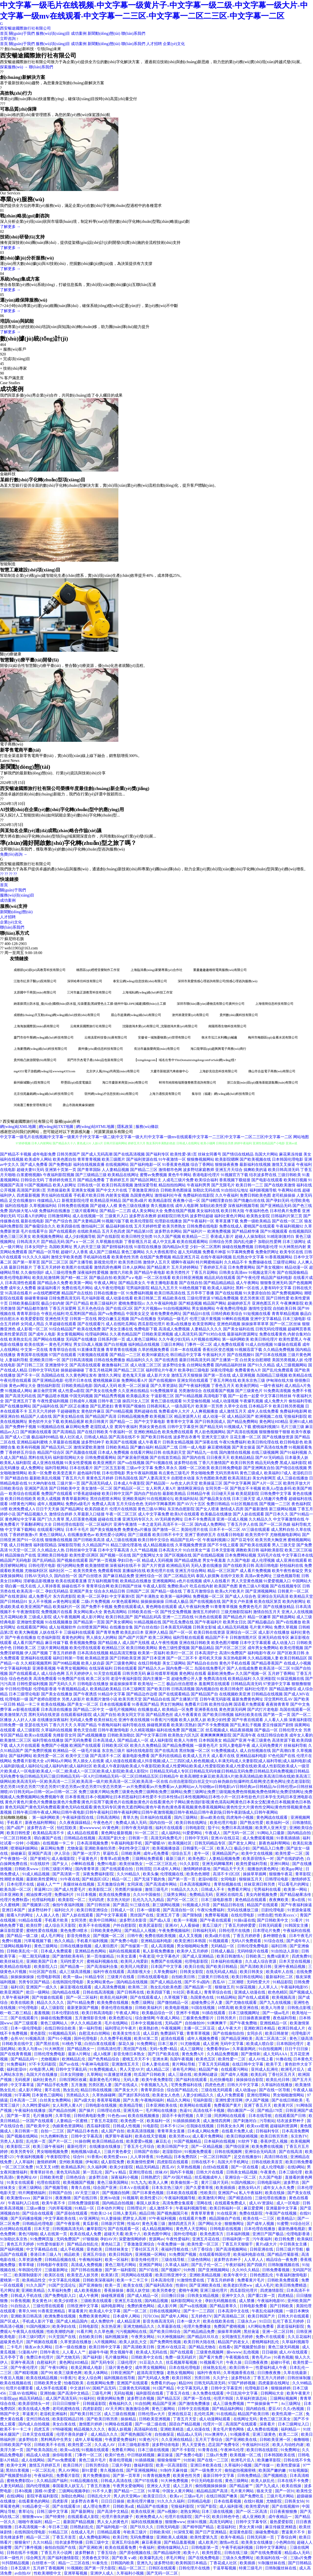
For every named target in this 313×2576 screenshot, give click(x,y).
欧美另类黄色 (85, 1571)
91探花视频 (246, 1987)
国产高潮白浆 (283, 1751)
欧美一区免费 (40, 1473)
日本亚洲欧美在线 (162, 2105)
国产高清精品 (64, 1432)
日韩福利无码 (204, 1930)
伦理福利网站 (97, 1334)
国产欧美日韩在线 (156, 1437)
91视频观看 (219, 1941)
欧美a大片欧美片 (229, 1591)
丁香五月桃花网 (98, 1370)
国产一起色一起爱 (243, 1396)
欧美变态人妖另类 (83, 2275)
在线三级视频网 (265, 1452)
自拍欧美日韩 (284, 1308)
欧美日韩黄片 (97, 1421)
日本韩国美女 (210, 1740)
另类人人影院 (12, 2141)
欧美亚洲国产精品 (36, 1607)
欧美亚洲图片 (104, 1463)
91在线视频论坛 (160, 1499)
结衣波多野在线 (263, 1175)
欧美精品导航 (131, 2105)
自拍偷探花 (165, 2434)
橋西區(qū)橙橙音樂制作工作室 (98, 970)
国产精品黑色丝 (159, 1715)
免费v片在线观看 (271, 2337)
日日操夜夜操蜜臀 (255, 2018)
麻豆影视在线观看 (76, 1987)
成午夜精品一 (280, 2517)
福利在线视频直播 (88, 1164)
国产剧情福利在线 (117, 1247)
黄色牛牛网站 (179, 1175)
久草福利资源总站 (252, 2398)
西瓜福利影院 (99, 2126)
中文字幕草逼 (23, 2085)
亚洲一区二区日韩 (278, 2331)
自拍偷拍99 (195, 2023)
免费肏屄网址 (267, 1252)
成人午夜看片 (149, 1442)
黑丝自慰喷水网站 (105, 1499)
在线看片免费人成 (238, 2131)
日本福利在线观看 (156, 1817)
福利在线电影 (16, 1206)
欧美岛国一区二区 (16, 1889)
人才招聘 (154, 44)
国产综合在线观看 (38, 2213)
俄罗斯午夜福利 (119, 2136)
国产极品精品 (202, 1648)
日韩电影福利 (269, 2182)
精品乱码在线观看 (219, 1278)
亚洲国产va (227, 2193)
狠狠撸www (33, 2517)
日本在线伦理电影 (185, 2367)
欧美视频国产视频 (79, 2182)
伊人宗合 (62, 1853)
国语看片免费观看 (249, 1704)
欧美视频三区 (161, 1416)
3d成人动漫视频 (225, 1401)
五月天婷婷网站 (185, 1267)
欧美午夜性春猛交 (287, 1571)
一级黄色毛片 (206, 1745)
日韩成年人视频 (83, 1401)
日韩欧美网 (131, 1853)
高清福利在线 (146, 2429)
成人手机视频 (72, 2249)
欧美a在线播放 (178, 1324)
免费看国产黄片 (228, 2105)
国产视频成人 (301, 1992)
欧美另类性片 (178, 1272)
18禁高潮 (225, 2008)
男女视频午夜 (122, 2352)
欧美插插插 (226, 2188)
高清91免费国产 (232, 1653)
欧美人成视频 (49, 1499)
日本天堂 (42, 2229)
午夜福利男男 (198, 1185)
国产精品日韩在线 (229, 1905)
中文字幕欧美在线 (61, 2218)
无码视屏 (22, 2080)
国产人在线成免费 (242, 1668)
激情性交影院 (260, 1308)
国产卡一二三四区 (199, 2311)
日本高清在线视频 (93, 1653)
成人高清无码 (186, 1334)
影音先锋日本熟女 (129, 2054)
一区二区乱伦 (44, 2470)
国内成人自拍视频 (34, 2424)
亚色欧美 (95, 2249)
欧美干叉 (274, 2064)
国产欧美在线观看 (255, 1545)
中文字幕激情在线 (288, 1519)
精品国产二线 (166, 1447)
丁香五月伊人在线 (242, 1524)
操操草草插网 (255, 1874)
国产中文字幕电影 (149, 1421)
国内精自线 (256, 2409)
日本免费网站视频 (240, 1555)
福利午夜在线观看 (109, 1972)
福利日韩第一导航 (68, 1658)
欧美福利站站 (187, 1499)
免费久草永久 (166, 1468)
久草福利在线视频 (56, 1730)
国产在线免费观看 (266, 2553)
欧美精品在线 (300, 1375)
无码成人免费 (81, 1720)
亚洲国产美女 (81, 1591)
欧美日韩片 (73, 2465)
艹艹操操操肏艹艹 (263, 2403)
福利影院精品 (45, 1545)
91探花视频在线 (290, 1679)
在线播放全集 (121, 1627)
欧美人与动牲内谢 (288, 2445)
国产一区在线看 (245, 2167)
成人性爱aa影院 (71, 1391)
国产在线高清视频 (129, 1154)
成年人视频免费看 (203, 2038)
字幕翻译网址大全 (36, 1524)
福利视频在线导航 (120, 2378)
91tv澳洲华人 (216, 2434)
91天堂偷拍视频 (196, 1401)
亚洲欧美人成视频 (172, 2537)
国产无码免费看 (78, 1740)
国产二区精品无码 (179, 1576)
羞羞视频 (42, 2013)
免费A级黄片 (278, 1956)
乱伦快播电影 (222, 2080)
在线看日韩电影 (230, 1535)
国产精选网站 (283, 1617)
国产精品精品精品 (219, 1283)
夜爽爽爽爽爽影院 (216, 1735)
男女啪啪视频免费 (53, 2152)
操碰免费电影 (267, 2532)
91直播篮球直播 (118, 2074)
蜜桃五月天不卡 (136, 2059)
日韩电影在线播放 (93, 1684)
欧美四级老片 (96, 1509)
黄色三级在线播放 (134, 1206)
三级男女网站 (175, 1894)
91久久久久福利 (36, 1257)
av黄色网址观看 (66, 1601)
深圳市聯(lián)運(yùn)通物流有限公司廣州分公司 (211, 1003)
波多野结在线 (185, 1463)
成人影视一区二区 (32, 1329)
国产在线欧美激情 (279, 1185)
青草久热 (130, 1817)
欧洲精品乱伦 (74, 2059)
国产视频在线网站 (23, 2136)
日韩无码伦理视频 (271, 1329)
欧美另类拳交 (164, 2290)
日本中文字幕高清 (113, 1550)
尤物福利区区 (36, 1571)
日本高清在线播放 (56, 1709)
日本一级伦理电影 (27, 2028)
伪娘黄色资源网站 (68, 2126)
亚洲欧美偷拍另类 (100, 1848)
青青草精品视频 (285, 1314)
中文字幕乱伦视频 (64, 2280)
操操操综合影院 (250, 2080)
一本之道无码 (149, 1524)
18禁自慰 (265, 1915)
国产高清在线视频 (242, 1432)
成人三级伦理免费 (60, 1272)
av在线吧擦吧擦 (46, 1293)
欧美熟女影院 (258, 1216)
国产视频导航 (57, 2188)
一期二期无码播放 (34, 1956)
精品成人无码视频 (157, 1560)
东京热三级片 (113, 1751)
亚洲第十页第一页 (60, 1170)
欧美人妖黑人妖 (192, 1720)
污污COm (151, 2316)
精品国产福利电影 (276, 1278)
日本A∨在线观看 (134, 2188)
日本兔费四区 (186, 2157)
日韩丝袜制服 (299, 2378)
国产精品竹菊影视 (283, 2254)
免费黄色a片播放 (136, 1529)
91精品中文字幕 (111, 1694)
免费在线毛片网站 (77, 1288)
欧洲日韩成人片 (292, 2028)
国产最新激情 (256, 1509)
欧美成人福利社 (221, 1288)
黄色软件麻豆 (93, 1411)
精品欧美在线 (174, 1298)
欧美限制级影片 (28, 2275)
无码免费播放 (142, 2537)
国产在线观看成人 (24, 1673)
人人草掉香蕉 (49, 1586)
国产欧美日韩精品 (222, 1966)
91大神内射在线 (42, 1483)
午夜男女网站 (143, 2337)
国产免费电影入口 (61, 2295)
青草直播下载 (227, 1221)
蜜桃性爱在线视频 (42, 1930)
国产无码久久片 (62, 1684)
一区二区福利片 (98, 1524)
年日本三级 (58, 2527)
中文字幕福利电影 (15, 1668)
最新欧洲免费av (221, 1673)
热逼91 (185, 2110)
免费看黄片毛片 (251, 2280)
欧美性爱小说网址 (111, 1535)
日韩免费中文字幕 (275, 1493)
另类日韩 (202, 2378)
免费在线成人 (231, 1226)
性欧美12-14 (100, 2213)
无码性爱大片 (72, 1961)
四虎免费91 (301, 1956)
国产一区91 (285, 2491)
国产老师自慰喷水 (45, 1699)
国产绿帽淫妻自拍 (217, 1200)
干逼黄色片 (88, 1858)
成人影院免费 (113, 2162)
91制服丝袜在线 (272, 2563)
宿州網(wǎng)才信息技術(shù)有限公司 (111, 1094)
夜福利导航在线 (175, 2249)
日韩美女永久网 (231, 2126)
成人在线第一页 (54, 2234)
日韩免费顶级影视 (84, 2203)
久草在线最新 (295, 2373)
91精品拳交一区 (36, 2506)
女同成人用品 (32, 1324)
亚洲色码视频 (228, 1324)
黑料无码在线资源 (44, 1715)
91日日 (265, 2321)
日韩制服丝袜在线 (281, 2568)
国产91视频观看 (274, 1231)
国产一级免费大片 (206, 2470)
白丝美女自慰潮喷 (255, 1360)
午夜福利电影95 (294, 1987)
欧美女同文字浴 (131, 1715)
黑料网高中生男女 (57, 2439)
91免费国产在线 (71, 1679)
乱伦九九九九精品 (149, 1900)
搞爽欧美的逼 (255, 1170)
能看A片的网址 (20, 1915)
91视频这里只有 (262, 1272)
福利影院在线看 (150, 2393)
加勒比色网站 (73, 2496)
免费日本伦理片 (40, 2357)
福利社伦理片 (256, 1689)
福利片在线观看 (169, 1828)
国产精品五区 (169, 2398)
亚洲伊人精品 (156, 1632)
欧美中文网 (17, 2465)
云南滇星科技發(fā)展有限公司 (105, 1037)
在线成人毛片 (83, 2532)
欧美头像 (150, 1874)
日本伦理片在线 (21, 1884)
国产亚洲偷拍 (91, 2285)
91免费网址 (146, 2044)
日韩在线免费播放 (109, 1360)
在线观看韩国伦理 (215, 2254)
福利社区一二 (60, 1571)
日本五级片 (21, 2568)
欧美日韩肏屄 (232, 1689)
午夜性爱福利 (178, 2239)
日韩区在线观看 (162, 2568)
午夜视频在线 (237, 2357)
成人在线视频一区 (88, 1216)
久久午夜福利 (227, 1195)
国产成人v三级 (17, 1437)
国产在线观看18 (66, 2506)
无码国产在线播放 (81, 1339)
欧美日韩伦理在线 (263, 1442)
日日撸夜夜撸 (269, 2373)
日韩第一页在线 (83, 1319)
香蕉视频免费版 (83, 1643)
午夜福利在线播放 (30, 2110)
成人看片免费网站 (208, 2136)
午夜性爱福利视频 (52, 1401)
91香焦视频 (20, 2301)
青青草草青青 (203, 2213)
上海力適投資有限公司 (165, 1094)
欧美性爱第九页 (204, 2537)
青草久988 (27, 2311)
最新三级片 (176, 1858)
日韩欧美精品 (117, 1447)
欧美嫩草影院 (269, 2460)
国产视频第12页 (36, 1905)
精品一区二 (122, 1879)
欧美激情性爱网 (141, 2162)
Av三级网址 (291, 2403)
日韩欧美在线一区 (143, 1612)
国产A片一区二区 (267, 1483)
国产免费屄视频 (38, 1751)
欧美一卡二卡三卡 (133, 2280)
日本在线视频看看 (115, 1704)
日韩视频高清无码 (68, 2229)
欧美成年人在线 (280, 1972)
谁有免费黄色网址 (166, 1314)
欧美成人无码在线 (152, 2352)
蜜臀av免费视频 (153, 1175)
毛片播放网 (43, 2116)
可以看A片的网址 (32, 1216)
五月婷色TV (201, 2316)
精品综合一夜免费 (282, 2259)
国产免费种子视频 (20, 1427)
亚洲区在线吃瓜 (230, 1894)
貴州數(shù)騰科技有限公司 (239, 1015)
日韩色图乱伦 (262, 2275)
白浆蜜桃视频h (29, 1175)
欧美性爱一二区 (289, 1853)
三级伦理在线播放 (271, 2198)
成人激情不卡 (161, 2208)
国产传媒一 (264, 2465)
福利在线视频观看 (125, 1951)
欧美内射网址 (294, 1601)
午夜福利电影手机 (127, 1843)
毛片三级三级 (292, 1427)
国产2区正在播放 (74, 1406)
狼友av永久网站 (39, 2347)
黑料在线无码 (40, 1457)
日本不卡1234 (172, 2126)
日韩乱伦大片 (99, 2496)
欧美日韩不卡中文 (168, 1535)
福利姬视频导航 (263, 1190)
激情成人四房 (232, 1509)
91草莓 (154, 2491)
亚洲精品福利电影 (251, 1756)
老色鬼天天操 (134, 1375)
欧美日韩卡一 (241, 2367)
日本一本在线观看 (185, 1349)
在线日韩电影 (149, 1663)
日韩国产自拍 (60, 2193)
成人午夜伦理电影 (109, 1288)
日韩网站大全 (272, 2393)
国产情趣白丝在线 (249, 1200)
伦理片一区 (213, 2424)
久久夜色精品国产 (125, 1334)
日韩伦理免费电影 (253, 1946)
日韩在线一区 (89, 1185)
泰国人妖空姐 (138, 2290)
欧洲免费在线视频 (61, 2316)
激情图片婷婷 (91, 2424)
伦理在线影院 (49, 2182)
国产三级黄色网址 (121, 1663)
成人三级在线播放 (292, 1478)
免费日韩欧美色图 (255, 1195)
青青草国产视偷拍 (130, 1406)
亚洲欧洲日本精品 (260, 2028)
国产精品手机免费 (53, 2085)
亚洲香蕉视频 (44, 1668)
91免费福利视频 (139, 1293)
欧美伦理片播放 (141, 2501)
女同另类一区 (217, 1488)
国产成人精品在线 (166, 1982)
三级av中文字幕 (139, 1468)
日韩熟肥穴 (151, 2177)
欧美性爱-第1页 (183, 1154)
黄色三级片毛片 (93, 2460)
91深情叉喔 (183, 2532)
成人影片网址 (93, 1617)
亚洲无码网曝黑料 (218, 1864)
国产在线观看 (182, 2352)
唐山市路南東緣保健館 (78, 1105)
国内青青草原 (87, 1869)
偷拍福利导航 (300, 1401)
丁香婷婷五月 (117, 1180)
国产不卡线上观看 (223, 1545)
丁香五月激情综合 (198, 1591)
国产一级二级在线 (151, 2424)
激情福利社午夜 (168, 1195)
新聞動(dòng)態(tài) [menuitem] (104, 33)
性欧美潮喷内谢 (60, 2331)
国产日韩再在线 (131, 1992)
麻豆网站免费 (77, 1427)
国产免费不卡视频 (96, 1607)
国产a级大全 (84, 2100)
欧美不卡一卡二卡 (16, 2429)
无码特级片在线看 (253, 1951)
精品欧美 (72, 2254)
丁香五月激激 (99, 2486)
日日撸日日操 (173, 2295)
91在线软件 (40, 1864)
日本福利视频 (238, 2234)
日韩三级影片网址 (57, 1869)
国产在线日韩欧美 (92, 1432)
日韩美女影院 (192, 1972)
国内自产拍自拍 (147, 1493)
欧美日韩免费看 (299, 2162)
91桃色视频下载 (192, 1288)
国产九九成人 (268, 2486)
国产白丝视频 (115, 1344)
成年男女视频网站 (151, 2367)
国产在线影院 (108, 1236)
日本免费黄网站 (241, 1267)
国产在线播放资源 (277, 1437)
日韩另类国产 (68, 1154)
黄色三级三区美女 (15, 1236)
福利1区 (17, 1987)
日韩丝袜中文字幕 (81, 1550)
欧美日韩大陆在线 (200, 2342)
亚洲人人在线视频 (297, 1612)
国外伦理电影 (86, 2038)
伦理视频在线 (172, 1874)
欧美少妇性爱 (219, 1720)
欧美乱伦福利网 (114, 1997)
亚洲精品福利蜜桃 (32, 1442)
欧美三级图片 (113, 1159)
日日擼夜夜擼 (256, 2362)
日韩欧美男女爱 (48, 2383)
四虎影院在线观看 (173, 2162)
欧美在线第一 (36, 1344)
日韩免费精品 (249, 2475)
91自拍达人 (21, 2306)
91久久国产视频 (167, 1236)
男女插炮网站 (203, 1308)
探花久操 (126, 2044)
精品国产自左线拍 (77, 1293)
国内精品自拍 (299, 1833)
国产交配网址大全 (147, 1555)
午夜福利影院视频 (58, 1175)
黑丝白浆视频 (18, 2470)
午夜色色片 (103, 1822)
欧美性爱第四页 (13, 1334)
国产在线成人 (126, 2085)
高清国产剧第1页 (31, 1190)
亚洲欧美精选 (172, 2429)
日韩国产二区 (138, 1591)
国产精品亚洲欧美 (237, 2038)
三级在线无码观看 (217, 2090)
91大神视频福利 (171, 2337)
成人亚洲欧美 (254, 2517)
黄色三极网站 (133, 1252)
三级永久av (247, 2321)
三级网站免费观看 (148, 1858)
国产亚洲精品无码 (275, 1206)
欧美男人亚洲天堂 (271, 1828)
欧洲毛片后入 (293, 2069)
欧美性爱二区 (80, 2445)
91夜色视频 (283, 2357)
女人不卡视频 (40, 1601)
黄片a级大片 (267, 2244)
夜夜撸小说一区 (186, 1200)
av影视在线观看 (26, 1709)
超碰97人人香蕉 (74, 1252)
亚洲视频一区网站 (151, 2254)
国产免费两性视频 (166, 2342)
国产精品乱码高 (147, 1617)
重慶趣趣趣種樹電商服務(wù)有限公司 (220, 970)
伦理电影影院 (197, 1961)
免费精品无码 (201, 1894)
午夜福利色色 (257, 1211)
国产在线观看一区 (124, 2229)
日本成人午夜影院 (129, 1483)
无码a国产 (174, 2023)
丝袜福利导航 (295, 1745)
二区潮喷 (236, 1982)
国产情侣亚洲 (237, 2146)
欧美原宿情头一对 (259, 1858)
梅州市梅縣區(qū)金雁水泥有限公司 (273, 1037)
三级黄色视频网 (210, 2352)
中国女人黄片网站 (178, 2491)
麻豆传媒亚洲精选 (281, 2527)
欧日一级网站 (38, 1992)
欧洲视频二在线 (269, 1416)
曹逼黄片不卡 (293, 2532)
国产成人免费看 (34, 1164)
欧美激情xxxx (19, 2198)
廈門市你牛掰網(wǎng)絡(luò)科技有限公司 (44, 1037)
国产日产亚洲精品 (211, 2532)
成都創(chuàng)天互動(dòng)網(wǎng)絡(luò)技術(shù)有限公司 (57, 1015)
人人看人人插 (276, 1720)
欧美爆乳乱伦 (152, 2558)
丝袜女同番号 (209, 1154)
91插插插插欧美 (187, 2121)
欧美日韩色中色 (226, 2517)
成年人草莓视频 (89, 2439)
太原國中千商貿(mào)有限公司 (35, 992)
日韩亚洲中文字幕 (83, 2306)
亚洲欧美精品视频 (205, 2275)
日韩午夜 (135, 1936)
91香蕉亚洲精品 (52, 2311)
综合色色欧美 (20, 1679)
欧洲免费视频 (219, 1231)
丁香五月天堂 (185, 2419)
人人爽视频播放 (204, 1411)
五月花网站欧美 (13, 1617)
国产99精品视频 (66, 1663)
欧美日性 (120, 2537)
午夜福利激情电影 (292, 2275)
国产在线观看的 (62, 1231)
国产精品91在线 (196, 1314)
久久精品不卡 (235, 1262)
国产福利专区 (157, 1154)
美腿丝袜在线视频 (79, 1884)
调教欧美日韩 (247, 1550)
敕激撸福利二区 (115, 1365)
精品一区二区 (38, 2537)
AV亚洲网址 (89, 2218)
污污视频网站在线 (131, 2331)
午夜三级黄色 (259, 1740)
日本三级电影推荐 (217, 1900)
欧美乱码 (258, 2074)
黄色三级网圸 (46, 1946)
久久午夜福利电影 (162, 1303)
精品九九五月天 (164, 1288)
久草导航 (63, 2116)
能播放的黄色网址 (263, 1869)
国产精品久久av (151, 1668)
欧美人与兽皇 (273, 2008)
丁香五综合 (107, 2553)
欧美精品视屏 (72, 1421)
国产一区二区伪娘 (275, 1524)
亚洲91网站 (280, 1864)
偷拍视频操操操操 (211, 2486)
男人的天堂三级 (87, 1247)
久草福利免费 (59, 2290)
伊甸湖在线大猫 (279, 1380)
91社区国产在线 (43, 1972)
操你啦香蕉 (62, 2455)
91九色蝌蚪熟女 (55, 2136)
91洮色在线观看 (208, 1617)
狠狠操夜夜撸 (226, 1164)
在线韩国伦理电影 (68, 1982)
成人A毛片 (264, 2285)
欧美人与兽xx (30, 2049)
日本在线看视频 (228, 2501)
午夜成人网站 (168, 2018)
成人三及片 (183, 2486)
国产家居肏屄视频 (133, 1457)
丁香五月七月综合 (139, 2146)
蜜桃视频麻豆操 (106, 1380)
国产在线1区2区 (119, 1308)
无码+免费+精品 (163, 2049)
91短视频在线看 (257, 1314)
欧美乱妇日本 (132, 1632)
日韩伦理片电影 (42, 1565)
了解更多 (10, 234)
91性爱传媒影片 (51, 2244)
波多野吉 (291, 2182)
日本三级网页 (134, 1689)
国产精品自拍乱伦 (83, 2244)
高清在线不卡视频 (209, 2110)
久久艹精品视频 (143, 1550)
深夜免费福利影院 (99, 1874)
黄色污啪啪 (28, 2234)
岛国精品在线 (53, 1375)
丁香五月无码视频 (214, 2064)
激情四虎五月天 (182, 2224)
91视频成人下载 (237, 1427)
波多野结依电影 (166, 2445)
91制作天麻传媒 (174, 2470)
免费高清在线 (215, 1679)
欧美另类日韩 (130, 1262)
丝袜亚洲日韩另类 (260, 1884)
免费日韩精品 (218, 1504)
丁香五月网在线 (223, 1380)
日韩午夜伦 (50, 2352)
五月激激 (79, 2085)
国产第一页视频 (102, 1560)
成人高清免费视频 (110, 1987)
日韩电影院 (195, 1828)
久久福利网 (97, 2167)
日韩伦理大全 (290, 1730)
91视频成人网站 (18, 1391)
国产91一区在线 (30, 1540)
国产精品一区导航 (44, 1252)
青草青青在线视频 (121, 1349)
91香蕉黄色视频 (176, 1164)
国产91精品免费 (81, 2002)
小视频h (33, 1843)
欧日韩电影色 (291, 1442)
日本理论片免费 (267, 1930)
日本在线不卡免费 (293, 2481)
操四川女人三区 (136, 1401)
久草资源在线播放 (76, 2342)
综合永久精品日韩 (109, 1591)
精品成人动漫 (38, 2455)
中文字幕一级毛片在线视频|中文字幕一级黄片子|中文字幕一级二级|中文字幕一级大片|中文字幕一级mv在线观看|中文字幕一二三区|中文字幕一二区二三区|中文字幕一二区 (146, 1137)
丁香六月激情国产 (214, 1463)
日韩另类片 (227, 2018)
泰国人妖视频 (120, 2429)
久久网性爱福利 (36, 2105)
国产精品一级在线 (166, 1591)
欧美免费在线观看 (177, 1432)
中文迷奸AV (80, 2388)
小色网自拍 (285, 2542)
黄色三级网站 (237, 2481)
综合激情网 (145, 2018)
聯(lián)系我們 (133, 44)
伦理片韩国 (223, 2398)
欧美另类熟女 (174, 1226)
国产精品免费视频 (178, 1745)
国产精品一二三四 (115, 1211)
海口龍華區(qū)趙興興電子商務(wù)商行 (218, 1049)
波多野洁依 (99, 2177)
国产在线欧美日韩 (238, 1565)
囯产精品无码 (53, 1242)
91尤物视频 (190, 2044)
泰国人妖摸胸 (207, 1576)
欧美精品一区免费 (177, 1709)
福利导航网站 (56, 1468)
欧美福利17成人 (277, 1473)
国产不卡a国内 (197, 1982)
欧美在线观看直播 (71, 1581)
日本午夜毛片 (301, 1936)
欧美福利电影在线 (249, 2254)
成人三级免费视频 (229, 2403)
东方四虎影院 (64, 1596)
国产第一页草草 (127, 2475)
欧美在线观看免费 (121, 2547)
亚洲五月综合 (95, 2254)
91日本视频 (87, 1894)
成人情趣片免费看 (272, 1499)
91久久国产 (36, 2285)
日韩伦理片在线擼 (235, 1930)
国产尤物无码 (68, 2357)
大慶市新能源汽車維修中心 (169, 1071)
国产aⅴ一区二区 (80, 1242)
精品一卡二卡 (28, 1704)
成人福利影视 (231, 2506)
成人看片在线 (223, 1756)
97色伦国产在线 (281, 1756)
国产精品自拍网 (62, 2110)
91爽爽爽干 (217, 2023)
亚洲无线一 (133, 2110)
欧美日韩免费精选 (291, 2285)
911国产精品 (164, 2388)
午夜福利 (147, 2547)
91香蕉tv (94, 2157)
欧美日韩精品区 (293, 1658)
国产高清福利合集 (103, 1966)
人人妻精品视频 (115, 1170)
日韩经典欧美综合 (226, 1314)
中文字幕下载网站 (20, 1529)
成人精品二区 (158, 2069)
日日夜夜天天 (218, 1457)
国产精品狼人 (109, 1643)
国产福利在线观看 (192, 2080)
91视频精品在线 (51, 1427)
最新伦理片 (77, 2146)
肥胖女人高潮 (135, 2218)
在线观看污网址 (51, 1529)
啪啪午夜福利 (30, 2522)
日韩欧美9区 (160, 2532)
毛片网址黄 (10, 2290)
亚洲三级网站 (30, 2188)
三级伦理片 (127, 2362)
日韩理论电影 (277, 1879)
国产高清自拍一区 (179, 1910)
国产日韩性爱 (278, 1298)
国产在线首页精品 (165, 1457)
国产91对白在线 (212, 1334)
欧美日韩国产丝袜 (126, 1586)
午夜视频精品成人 (73, 1689)
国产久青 (131, 2100)
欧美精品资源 (97, 1658)
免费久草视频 (285, 1627)
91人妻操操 (111, 2218)
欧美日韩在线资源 (209, 1632)
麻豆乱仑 (164, 2141)
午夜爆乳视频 (251, 1401)
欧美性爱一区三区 (203, 2244)
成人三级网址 (192, 2049)
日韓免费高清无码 (64, 1298)
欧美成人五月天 (196, 1756)
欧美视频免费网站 (48, 1236)
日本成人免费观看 (57, 1951)
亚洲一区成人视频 (232, 1519)
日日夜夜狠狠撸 (284, 2511)
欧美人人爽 (158, 2182)
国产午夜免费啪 (244, 2023)
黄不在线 (53, 2090)
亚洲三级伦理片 (214, 2290)
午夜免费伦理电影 (231, 1308)
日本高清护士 (206, 1653)
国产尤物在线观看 (241, 2002)
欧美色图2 (197, 1858)
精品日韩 (147, 2213)
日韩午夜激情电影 (113, 1730)
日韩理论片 (137, 2208)
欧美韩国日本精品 (192, 2563)
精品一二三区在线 (74, 2563)
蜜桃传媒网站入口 (173, 2547)
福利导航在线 (134, 1725)
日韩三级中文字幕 (53, 2511)
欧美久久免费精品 (145, 1745)
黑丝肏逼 (252, 2331)
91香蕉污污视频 (164, 1720)
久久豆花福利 (300, 2337)
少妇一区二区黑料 (205, 1247)
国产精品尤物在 (203, 2347)
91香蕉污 (68, 2378)
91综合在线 (274, 1941)
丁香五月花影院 (104, 2121)
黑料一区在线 (247, 1288)
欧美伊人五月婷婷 (193, 1951)
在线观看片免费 (193, 2218)
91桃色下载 (72, 2044)
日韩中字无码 (197, 1838)
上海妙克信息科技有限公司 (218, 1071)
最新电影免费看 (136, 1756)
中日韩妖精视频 (141, 2455)
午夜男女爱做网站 (129, 2486)
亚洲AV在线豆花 (225, 1838)
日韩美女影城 (204, 1627)
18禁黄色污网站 (22, 1504)
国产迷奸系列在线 (134, 2095)
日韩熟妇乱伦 (82, 2527)
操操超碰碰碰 (72, 1370)
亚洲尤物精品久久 (139, 2326)
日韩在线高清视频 (99, 1992)
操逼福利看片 (49, 1288)
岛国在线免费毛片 (210, 1668)
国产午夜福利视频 (194, 1385)
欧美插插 (248, 2563)
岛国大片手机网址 (233, 2162)
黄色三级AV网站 (152, 1509)
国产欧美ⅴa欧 (125, 2558)
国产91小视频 (60, 2038)
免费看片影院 (68, 2475)
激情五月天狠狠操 (186, 1375)
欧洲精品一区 (64, 1751)
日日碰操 (269, 2352)
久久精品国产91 (96, 1545)
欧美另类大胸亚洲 (271, 1540)
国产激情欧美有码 (68, 1956)
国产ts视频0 (168, 2511)
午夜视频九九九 (155, 2085)
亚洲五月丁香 (168, 1915)
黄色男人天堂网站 (192, 2229)
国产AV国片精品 (178, 2177)
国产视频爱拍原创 (250, 2347)
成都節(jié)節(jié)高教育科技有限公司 (40, 970)
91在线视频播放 (58, 1622)
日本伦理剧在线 (65, 2013)
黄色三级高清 (301, 2038)
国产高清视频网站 (232, 2249)
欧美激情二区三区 (15, 1740)
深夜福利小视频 (125, 2177)
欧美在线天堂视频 (151, 2136)
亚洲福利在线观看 (36, 1658)
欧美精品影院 (160, 1200)
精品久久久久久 (51, 2002)
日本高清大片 (170, 1550)
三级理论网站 (284, 1262)
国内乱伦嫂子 (245, 1242)
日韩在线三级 (236, 2553)
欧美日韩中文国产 (117, 1493)
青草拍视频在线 (228, 1884)
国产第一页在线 (217, 1375)
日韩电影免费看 (254, 2306)
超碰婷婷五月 (239, 1303)
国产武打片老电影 (263, 1709)
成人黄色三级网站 (141, 1339)
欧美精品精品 (242, 1457)
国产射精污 (40, 1858)
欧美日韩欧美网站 (141, 1648)
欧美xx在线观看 (38, 1735)
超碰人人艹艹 (49, 1884)
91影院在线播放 (147, 1247)
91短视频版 (298, 2470)
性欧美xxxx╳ (286, 1915)
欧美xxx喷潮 (257, 2126)
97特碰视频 (62, 2429)
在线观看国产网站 (32, 1627)
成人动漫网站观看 (215, 2419)
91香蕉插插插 (288, 1838)
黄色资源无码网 (232, 1709)
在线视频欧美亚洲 (234, 1694)
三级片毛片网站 (281, 2496)
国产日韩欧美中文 (64, 1488)
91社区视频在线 (244, 1504)
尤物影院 (274, 2501)
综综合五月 (181, 1853)
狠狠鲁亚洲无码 (274, 1283)
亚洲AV (171, 1925)
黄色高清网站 (115, 1612)
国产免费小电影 (125, 1941)
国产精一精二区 (74, 1278)
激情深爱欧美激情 (89, 1447)
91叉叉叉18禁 (47, 2167)
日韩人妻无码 (125, 2213)
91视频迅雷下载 (248, 1349)
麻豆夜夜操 (152, 2542)
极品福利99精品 (45, 1437)
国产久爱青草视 (200, 2188)
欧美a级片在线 (218, 1936)
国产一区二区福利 (82, 1997)
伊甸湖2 (92, 2162)
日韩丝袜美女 (117, 2249)
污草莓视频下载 (38, 1941)
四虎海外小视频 (240, 1817)
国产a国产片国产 (132, 1637)
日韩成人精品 (96, 1437)
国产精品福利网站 (228, 2409)
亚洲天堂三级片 (215, 1437)
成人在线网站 (33, 2460)
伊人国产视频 (36, 1653)
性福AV (133, 2224)
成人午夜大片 (230, 2028)
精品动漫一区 (296, 1267)
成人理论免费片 (97, 2506)
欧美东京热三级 (251, 1380)
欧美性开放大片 (297, 1483)
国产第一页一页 (277, 1715)
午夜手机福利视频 (238, 2547)
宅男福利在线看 (268, 1889)
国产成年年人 (298, 1941)
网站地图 (301, 1137)
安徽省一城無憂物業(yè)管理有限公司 (164, 1037)
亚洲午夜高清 (23, 2362)
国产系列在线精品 (166, 1756)
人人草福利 (24, 2162)
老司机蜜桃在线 (66, 2409)
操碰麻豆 (18, 1853)
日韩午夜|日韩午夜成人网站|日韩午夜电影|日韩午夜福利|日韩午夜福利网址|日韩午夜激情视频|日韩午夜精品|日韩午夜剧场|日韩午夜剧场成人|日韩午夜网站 (145, 1812)
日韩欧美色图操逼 (176, 1190)
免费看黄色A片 (248, 1370)
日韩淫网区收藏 (73, 2080)
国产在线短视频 (228, 1293)
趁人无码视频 (189, 1252)
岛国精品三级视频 (272, 1375)
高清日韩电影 (267, 1565)
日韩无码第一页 (261, 2537)
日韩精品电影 (199, 2501)
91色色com (117, 2116)
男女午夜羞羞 (214, 1560)
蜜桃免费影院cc (131, 1303)
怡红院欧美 (67, 1828)
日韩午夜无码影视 (215, 1699)
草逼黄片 (30, 2414)
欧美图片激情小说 (101, 1699)
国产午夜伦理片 (25, 2367)
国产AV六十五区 (191, 1504)
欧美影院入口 (46, 1966)
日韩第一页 (138, 1838)
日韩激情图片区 (243, 1637)
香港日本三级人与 (46, 2254)
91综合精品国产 (62, 1329)
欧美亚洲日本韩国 (191, 1941)
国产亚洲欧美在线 (205, 2285)
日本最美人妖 (296, 1457)
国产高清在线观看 (85, 1365)
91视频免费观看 (198, 2152)
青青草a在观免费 (115, 1858)
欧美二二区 (289, 2434)
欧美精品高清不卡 (49, 1833)
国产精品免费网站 (242, 1421)
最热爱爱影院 (282, 2522)
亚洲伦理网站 (259, 2095)
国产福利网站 (20, 1756)
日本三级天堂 (243, 1499)
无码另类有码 (227, 1473)
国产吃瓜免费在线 (178, 1622)
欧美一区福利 (117, 2259)
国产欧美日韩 (158, 1689)
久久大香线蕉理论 (161, 1252)
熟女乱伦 (71, 2090)
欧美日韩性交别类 (137, 1236)
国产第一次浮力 (87, 1853)
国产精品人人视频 (140, 1930)
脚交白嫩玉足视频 (113, 1319)
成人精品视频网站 (158, 2229)
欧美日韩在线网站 (248, 1977)
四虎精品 (286, 2295)
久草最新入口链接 (89, 1514)
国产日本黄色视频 (148, 2193)
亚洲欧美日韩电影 (52, 1555)
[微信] (1, 874)
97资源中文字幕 (277, 1684)
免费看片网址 (239, 1889)
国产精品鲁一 (72, 1966)
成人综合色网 (53, 1673)
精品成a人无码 (190, 2434)
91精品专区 (95, 1977)
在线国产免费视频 (155, 1257)
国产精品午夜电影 (149, 1272)
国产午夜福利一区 (198, 1221)
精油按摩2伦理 (39, 1894)
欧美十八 (133, 2234)
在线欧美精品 (89, 1231)
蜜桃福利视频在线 (103, 1961)
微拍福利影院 (48, 1385)
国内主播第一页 (156, 1679)
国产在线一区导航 (275, 2090)
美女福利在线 (208, 1211)
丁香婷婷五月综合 (20, 1452)
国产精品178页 (270, 2110)
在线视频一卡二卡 (59, 1843)
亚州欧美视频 (71, 2162)
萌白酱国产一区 (241, 2110)
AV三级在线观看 (255, 1529)
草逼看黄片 (78, 2311)
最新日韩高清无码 (194, 1360)
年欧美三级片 (135, 2532)
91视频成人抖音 (196, 1905)
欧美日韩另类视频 (288, 1406)
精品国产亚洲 (234, 1740)
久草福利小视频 (238, 2465)
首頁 (4, 44)
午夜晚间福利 (109, 1725)
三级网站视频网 (284, 2398)
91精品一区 (85, 2208)
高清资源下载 (283, 1740)
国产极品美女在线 (215, 1499)
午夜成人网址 (105, 1283)
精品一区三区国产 (223, 1571)
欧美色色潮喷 (198, 1874)
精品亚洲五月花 (186, 1257)
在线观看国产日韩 (291, 2116)
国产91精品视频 (188, 1396)
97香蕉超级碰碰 (87, 1493)
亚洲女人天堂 (159, 2486)
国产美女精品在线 (68, 1416)
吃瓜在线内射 (201, 1586)
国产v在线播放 (288, 1622)
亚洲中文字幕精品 (265, 1319)
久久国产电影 (238, 1560)
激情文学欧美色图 (66, 1257)
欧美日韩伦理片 (264, 1339)
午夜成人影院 (154, 1586)
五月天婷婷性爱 (147, 1226)
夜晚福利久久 (121, 2403)
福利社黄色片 (45, 2080)
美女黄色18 (42, 2301)
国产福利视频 (12, 2249)
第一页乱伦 (93, 2172)
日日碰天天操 (223, 1493)
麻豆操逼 (165, 2455)
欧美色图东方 (212, 2234)
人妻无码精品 (12, 2486)
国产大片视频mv (148, 1308)
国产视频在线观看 (72, 1560)
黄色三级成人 (251, 1473)
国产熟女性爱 (252, 1822)
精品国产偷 (209, 2069)
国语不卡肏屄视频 (178, 2116)
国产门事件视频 (28, 2547)
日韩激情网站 (59, 1216)
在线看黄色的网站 (34, 2501)
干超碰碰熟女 (68, 1411)
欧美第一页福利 (151, 1653)
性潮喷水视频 (12, 1879)
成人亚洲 (210, 2044)
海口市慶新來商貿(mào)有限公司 (125, 1082)
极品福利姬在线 (119, 1226)
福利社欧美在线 (248, 1715)
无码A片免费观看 (246, 1941)
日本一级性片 (12, 2558)
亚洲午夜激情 (125, 1524)
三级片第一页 (68, 1483)
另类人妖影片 (73, 1699)
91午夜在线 (70, 1879)
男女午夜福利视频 (141, 1473)
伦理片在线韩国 (123, 1509)
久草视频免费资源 (190, 1545)
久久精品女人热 (51, 1550)
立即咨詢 (8, 38)
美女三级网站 (174, 1663)
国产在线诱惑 (166, 1360)
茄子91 (213, 1828)
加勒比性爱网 (269, 1242)
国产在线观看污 (91, 1324)
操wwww (234, 2352)
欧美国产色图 (226, 1586)
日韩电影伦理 (266, 1247)
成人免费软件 (102, 2321)
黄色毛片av (262, 2357)
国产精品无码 (211, 1427)
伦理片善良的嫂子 (72, 2434)
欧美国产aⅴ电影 (128, 1278)
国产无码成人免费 (154, 2378)
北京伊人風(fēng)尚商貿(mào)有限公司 (113, 1071)
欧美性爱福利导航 (252, 1864)
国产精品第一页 (198, 1987)
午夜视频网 (171, 2028)
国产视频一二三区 (275, 1504)
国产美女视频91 (270, 1267)
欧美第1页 (110, 2275)
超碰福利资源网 (284, 2126)
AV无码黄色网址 (169, 1519)
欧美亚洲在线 (247, 2008)
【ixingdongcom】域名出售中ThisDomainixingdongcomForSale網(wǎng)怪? (185, 1060)
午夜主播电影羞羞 (162, 1283)
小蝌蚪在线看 (83, 1864)
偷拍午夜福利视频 (68, 1905)
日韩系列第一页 (111, 1339)
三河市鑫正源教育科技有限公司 (89, 992)
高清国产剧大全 (112, 1838)
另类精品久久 (78, 2095)
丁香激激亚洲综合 (143, 1190)
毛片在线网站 (116, 2023)
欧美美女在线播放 (257, 2542)
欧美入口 (224, 1848)
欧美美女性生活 (127, 2033)
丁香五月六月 (73, 1478)
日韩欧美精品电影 (77, 1385)
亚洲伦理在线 (141, 2172)
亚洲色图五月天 (265, 1303)
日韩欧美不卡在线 (50, 2445)
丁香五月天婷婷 (47, 1267)
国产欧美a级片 (134, 1200)
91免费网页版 (42, 2239)
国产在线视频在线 (205, 1601)
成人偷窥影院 (63, 1858)
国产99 (46, 2373)
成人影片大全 (158, 1375)
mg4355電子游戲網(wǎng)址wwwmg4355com (44, 1071)
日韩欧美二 (255, 1956)
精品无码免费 (267, 1463)
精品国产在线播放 (153, 2506)
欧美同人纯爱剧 (135, 1961)
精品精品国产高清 (212, 2491)
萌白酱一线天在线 (20, 1586)
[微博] (6, 874)
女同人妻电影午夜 (234, 1745)
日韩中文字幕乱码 (72, 2069)
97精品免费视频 (225, 1298)
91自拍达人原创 (285, 1951)
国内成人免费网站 (210, 1524)
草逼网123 (43, 1889)
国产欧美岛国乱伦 (42, 2450)
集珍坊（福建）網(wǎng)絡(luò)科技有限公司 (223, 1094)
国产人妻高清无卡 (154, 1478)
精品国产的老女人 (234, 2342)
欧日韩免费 (285, 2239)
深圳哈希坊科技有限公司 (84, 981)
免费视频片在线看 (56, 1612)
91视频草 (130, 2198)
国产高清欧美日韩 (256, 1966)
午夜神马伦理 (232, 2450)
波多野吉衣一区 (41, 1828)
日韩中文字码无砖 (44, 1370)
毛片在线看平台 (34, 1231)
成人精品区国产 (240, 1416)
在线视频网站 (117, 1164)
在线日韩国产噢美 (222, 2496)
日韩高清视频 (183, 1689)
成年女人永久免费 (279, 2188)
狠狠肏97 (22, 2542)
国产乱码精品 (44, 1560)
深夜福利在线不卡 (125, 1565)
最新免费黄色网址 (247, 1699)
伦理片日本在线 (78, 1380)
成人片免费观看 (231, 2095)
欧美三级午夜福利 (49, 2146)
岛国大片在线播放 (42, 2074)
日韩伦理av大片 (152, 2414)
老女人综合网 (90, 2378)
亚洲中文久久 (234, 2295)
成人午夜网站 (247, 1283)
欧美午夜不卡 (54, 2203)
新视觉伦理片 (105, 1262)
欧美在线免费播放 (115, 1894)
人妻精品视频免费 (225, 1858)
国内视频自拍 (207, 1689)
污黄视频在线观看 (93, 1355)
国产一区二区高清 (252, 2511)
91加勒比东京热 (14, 2239)
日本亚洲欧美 (12, 1894)
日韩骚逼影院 (95, 2403)
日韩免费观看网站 (100, 1457)
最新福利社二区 (280, 1977)
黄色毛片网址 (60, 1344)
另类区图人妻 (100, 2085)
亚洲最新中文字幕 (282, 2208)
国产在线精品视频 (208, 1555)
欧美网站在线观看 (196, 2105)
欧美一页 (113, 2285)
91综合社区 (300, 2224)
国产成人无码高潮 (96, 1154)
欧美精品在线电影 (16, 1966)
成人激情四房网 (217, 2121)
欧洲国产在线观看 (85, 1745)
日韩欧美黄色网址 (106, 1930)
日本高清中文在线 (234, 2311)
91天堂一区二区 (22, 1550)
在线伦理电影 (243, 1915)
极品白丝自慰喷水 (182, 1684)
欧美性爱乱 (212, 2553)
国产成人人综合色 (240, 1596)
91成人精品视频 (36, 1874)
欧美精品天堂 (301, 1596)
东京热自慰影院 (181, 1509)
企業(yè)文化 (174, 44)
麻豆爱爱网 (254, 2208)
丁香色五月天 (223, 1385)
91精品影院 (282, 1982)
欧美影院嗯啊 (227, 1159)
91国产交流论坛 (62, 2285)
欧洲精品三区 (113, 1648)
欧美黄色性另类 (125, 1257)
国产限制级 (192, 1915)
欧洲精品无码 (178, 1565)
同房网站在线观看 (230, 2116)
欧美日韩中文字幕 (105, 2347)
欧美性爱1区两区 (84, 1555)
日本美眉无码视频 (176, 1627)
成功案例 (79, 44)
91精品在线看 (30, 1920)
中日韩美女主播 (293, 2244)
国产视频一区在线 (115, 1555)
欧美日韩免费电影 (226, 1468)
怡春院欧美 (74, 2383)
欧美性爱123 (151, 2198)
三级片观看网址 (85, 1211)
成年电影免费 (44, 1154)
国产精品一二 (121, 1421)
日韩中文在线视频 (194, 2409)
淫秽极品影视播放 (39, 1581)
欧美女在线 (133, 2285)
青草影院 (303, 1874)
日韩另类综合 (97, 2465)
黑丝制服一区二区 (194, 1751)
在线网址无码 (245, 2419)
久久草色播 (103, 2331)
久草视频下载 (176, 1997)
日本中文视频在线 (147, 2023)
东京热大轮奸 (119, 1900)
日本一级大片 (189, 2321)
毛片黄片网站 (261, 1627)
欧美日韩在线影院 (262, 2450)
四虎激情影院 (272, 2290)
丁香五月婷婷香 (62, 1653)
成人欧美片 (208, 2542)
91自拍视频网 (270, 2049)
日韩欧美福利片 (149, 2008)
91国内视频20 (243, 2182)
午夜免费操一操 (171, 2244)
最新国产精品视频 (79, 2522)
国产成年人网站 (175, 2316)
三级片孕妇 (122, 2465)
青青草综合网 (98, 1586)
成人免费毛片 (40, 1596)
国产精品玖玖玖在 (203, 2337)
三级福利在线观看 (79, 1632)
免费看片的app (164, 2383)
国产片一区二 (60, 2141)
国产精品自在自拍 (202, 1663)
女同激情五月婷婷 (238, 2337)
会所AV (17, 2038)
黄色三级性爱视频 (174, 1648)
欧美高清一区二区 (274, 1668)
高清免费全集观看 (178, 2203)
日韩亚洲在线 (262, 2249)
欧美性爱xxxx (116, 2157)
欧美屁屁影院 (247, 1493)
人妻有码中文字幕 (275, 1288)
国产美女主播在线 (117, 1329)
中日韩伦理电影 (18, 1689)
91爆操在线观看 (287, 1344)
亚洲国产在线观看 (133, 2383)
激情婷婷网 (47, 2162)
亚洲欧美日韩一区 (45, 1360)
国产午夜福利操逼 (296, 1905)
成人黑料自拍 (282, 1529)
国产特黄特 (55, 2517)
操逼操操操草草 (123, 1684)
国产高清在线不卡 (124, 1437)
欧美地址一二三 (151, 1684)
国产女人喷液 (207, 1509)
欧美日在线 (194, 1966)
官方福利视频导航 (103, 1581)
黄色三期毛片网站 (121, 2265)
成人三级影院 (28, 1730)
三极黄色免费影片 (198, 2018)
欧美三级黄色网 (68, 2373)
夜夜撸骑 (63, 2198)
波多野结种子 (93, 1442)
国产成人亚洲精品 (198, 1956)
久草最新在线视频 (64, 1442)
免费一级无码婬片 (181, 2357)
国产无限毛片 (223, 1185)
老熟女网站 (190, 2511)
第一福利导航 (91, 2028)
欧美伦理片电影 (224, 1822)
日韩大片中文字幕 (243, 2085)
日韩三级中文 (97, 2542)
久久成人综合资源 (261, 1961)
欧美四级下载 (159, 1992)
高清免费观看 (45, 1679)
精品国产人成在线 (36, 1416)
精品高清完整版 (123, 1653)
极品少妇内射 (53, 1303)
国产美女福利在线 (238, 1329)
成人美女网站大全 (147, 1211)
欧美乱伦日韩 (278, 2080)
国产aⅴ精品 (116, 2172)
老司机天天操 (210, 1658)
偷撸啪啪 (301, 2439)
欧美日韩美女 (252, 1972)
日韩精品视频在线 (61, 2259)
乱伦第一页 (36, 2141)
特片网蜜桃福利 (209, 1262)
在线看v (225, 2347)
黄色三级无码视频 (284, 2347)
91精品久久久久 (185, 1889)
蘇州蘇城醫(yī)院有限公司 (32, 1082)
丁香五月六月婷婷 (269, 2378)
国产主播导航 (81, 1262)
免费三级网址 (143, 2002)
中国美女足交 (137, 1314)
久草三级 (204, 2116)
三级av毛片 (194, 2496)
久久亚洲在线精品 (133, 1391)
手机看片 (15, 1822)
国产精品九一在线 (202, 1452)
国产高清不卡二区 (105, 1756)
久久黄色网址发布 (81, 1375)
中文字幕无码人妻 (193, 2388)
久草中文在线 (235, 1406)
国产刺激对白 (245, 2121)
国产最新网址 (83, 2511)
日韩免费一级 (11, 1725)
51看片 (297, 1920)
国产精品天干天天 (229, 1869)
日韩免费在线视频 (73, 1206)
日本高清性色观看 (20, 1283)
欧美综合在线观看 (24, 1493)
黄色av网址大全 (22, 1385)
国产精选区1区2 (96, 1879)
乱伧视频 (251, 2352)
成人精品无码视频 (232, 1627)
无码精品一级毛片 (173, 1319)
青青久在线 (81, 2188)
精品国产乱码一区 (185, 1540)
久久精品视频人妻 (263, 1658)
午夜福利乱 (44, 2475)
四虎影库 (60, 2501)
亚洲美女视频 (83, 1190)
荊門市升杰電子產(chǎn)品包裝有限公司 (95, 1060)
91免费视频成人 (225, 1751)
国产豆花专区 (242, 1540)
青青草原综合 (28, 1314)
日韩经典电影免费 (90, 2116)
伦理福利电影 (44, 1900)
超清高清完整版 (151, 2373)
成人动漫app (246, 2090)
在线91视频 (254, 2501)
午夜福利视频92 (289, 1226)
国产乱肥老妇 (101, 1406)
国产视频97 (171, 2270)
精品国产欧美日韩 (254, 2414)
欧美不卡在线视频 (95, 1925)
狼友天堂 (265, 2491)
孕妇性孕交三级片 (134, 1848)
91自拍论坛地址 (234, 1190)
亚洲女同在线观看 (192, 1380)
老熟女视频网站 (181, 2373)
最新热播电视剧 (292, 2229)
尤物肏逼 (75, 1848)
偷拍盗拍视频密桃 (240, 2470)
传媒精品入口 (49, 1200)
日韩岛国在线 (126, 1478)
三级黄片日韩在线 (214, 1977)
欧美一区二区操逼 (133, 1385)
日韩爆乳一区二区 (198, 1848)
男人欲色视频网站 (210, 1432)
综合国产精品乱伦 (183, 2090)
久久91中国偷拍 (147, 1894)
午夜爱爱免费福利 (121, 2439)
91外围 (189, 2270)
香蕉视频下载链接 (234, 1180)
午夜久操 (234, 2362)
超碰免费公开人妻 (186, 1679)
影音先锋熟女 (79, 1936)
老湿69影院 (208, 1879)
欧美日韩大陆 (232, 1211)
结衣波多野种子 (291, 2121)
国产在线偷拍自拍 (229, 2033)
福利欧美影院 (272, 1550)
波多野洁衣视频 (141, 2398)
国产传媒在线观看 (48, 1997)
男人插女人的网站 (101, 1637)
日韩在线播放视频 (76, 1946)
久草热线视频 (189, 2167)
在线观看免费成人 (231, 2203)
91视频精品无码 (62, 2033)
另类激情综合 (190, 1391)
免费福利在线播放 (54, 1211)
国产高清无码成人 (96, 1483)
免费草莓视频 (217, 1915)
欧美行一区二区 (180, 1653)
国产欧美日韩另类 (103, 2419)
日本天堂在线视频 (295, 1961)
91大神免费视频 (175, 2481)
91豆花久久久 (151, 2362)
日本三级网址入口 (294, 2424)
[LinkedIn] (15, 874)
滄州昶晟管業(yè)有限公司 (190, 1015)
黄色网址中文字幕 (20, 1519)
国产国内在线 (193, 1457)
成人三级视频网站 (291, 1365)
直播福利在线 (134, 1571)
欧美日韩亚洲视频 (187, 1278)
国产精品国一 (157, 1483)
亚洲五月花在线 (206, 2239)
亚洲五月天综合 (229, 1170)
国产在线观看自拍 (117, 1869)
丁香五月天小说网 (57, 2553)
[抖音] (10, 874)
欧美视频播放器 (166, 1848)
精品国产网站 (214, 1303)
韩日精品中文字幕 (185, 1355)
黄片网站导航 (184, 2064)
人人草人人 (268, 1987)
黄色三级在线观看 (166, 1401)
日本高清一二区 (24, 2100)
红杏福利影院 (49, 1637)
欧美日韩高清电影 (98, 2013)
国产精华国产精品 (198, 2527)
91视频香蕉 (240, 2434)
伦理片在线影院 (179, 2517)
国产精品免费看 (91, 1180)
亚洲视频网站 (164, 1581)
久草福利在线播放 (277, 2085)
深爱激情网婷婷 (133, 2239)
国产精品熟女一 (81, 2049)
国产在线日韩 (86, 2198)
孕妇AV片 (108, 2239)
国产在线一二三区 (213, 2460)
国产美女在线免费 (101, 1391)
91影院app (8, 2398)
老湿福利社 (227, 2527)
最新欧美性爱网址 (42, 1879)
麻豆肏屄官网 (45, 1391)
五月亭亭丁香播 (200, 1293)
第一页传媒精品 (101, 1956)
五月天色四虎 (113, 1231)
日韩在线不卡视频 (23, 2553)
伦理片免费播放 (197, 2326)
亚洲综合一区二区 (241, 1632)
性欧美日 (208, 2193)
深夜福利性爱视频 (93, 1272)
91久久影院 (189, 1864)
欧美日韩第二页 (147, 1298)
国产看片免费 (211, 2357)
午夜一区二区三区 (121, 1514)
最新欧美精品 (174, 1493)
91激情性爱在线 (191, 2280)
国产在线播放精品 (278, 1607)
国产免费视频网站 (287, 1293)
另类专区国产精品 (34, 1982)
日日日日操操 (113, 2501)
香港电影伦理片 (206, 1175)
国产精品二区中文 (88, 1709)
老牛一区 (202, 1853)
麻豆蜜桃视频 (219, 1447)
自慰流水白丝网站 (95, 2033)
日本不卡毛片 (77, 1529)
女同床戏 (135, 1884)
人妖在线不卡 (51, 1632)
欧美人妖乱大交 (133, 2342)
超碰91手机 (280, 2362)
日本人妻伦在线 (156, 2064)
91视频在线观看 (95, 2450)
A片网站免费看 (261, 2326)
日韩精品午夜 (198, 1493)
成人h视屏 (102, 2054)
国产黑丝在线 (48, 2044)
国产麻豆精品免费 (118, 1576)
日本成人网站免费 (203, 2131)
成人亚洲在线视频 (48, 1463)
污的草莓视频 (60, 2208)
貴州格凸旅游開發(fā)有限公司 (35, 1060)
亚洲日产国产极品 (268, 2234)
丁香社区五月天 (282, 2074)
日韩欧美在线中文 (18, 2044)
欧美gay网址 (292, 1869)
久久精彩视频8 (143, 1730)
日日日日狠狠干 (66, 2403)
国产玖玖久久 (142, 2527)
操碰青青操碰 (36, 1298)
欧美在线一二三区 (259, 2218)
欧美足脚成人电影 (87, 2367)
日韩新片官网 (113, 2224)
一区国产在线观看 (38, 2121)
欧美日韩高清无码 (283, 1170)
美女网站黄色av (101, 1982)
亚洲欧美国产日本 (42, 1961)
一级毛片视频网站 (121, 1709)
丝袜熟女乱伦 (215, 2367)
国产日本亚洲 (153, 1658)
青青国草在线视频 (32, 1355)
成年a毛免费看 (156, 1853)
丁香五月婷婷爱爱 (240, 1925)
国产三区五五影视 (109, 1468)
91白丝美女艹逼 (196, 1550)
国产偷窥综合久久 (40, 1226)
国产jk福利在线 (45, 1406)
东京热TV (299, 2136)
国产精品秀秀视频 (109, 1396)
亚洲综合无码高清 (273, 1596)
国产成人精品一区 (143, 2295)
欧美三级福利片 (103, 1303)
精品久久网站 (179, 2100)
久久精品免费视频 (278, 1349)
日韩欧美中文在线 (147, 2357)
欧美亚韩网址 (204, 1324)
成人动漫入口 (283, 1643)
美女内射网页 (264, 1478)
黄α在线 (298, 1900)
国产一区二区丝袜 (285, 1324)
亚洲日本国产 (14, 1910)
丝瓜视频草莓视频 (182, 2362)
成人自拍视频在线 (255, 1751)
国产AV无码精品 (269, 1457)
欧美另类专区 (23, 2152)
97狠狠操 (90, 2239)
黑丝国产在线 (142, 1915)
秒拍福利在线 (291, 1565)
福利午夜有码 (209, 2373)
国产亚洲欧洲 (91, 2547)
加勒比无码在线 (206, 1190)
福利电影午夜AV (261, 1653)
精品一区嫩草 (259, 1617)
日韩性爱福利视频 (32, 1684)
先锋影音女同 (64, 1735)
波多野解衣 (85, 2553)
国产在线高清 (166, 1751)
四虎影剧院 (93, 2409)
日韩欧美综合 (11, 1488)
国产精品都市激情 (32, 1308)
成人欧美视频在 (88, 2290)
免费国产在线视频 (167, 1961)
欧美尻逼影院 (151, 1925)
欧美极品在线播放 (216, 1514)
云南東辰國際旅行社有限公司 (91, 1026)
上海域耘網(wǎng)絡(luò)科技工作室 (147, 992)
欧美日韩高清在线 (170, 1293)
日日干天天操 (47, 1509)
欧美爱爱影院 (32, 1319)
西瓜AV (219, 1982)
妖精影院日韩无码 (173, 1216)
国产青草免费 (107, 1632)
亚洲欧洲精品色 (147, 1432)
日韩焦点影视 (299, 2008)
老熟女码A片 (249, 2188)
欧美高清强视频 (141, 2131)
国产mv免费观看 (62, 2460)
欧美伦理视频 (291, 1648)
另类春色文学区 (96, 2558)
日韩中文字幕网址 (272, 2547)
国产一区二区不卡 (182, 1658)
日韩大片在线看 (210, 2172)
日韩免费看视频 (276, 2270)
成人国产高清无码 (61, 2398)
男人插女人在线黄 (88, 1761)
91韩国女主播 (297, 1925)
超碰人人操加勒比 (250, 1236)
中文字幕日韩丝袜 (275, 1396)
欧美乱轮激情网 (46, 1278)
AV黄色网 (111, 1828)
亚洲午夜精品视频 (290, 1966)
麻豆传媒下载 (56, 1643)
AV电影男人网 (41, 2069)
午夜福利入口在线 (24, 2203)
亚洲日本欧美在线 (206, 2465)
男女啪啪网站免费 (193, 1946)
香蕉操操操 (114, 2290)
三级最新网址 (57, 2270)
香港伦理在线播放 (117, 2008)
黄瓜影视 (91, 2224)
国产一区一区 (181, 1632)
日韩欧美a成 (124, 2506)
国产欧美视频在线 (255, 1159)
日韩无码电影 (168, 2527)
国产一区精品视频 (207, 2146)
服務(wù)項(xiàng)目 (53, 44)
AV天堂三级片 (88, 2193)
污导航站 (267, 2121)
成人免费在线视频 (263, 2429)
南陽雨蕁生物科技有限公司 (227, 1026)
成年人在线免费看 (263, 1411)
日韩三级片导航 (290, 2249)
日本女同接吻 (72, 2074)
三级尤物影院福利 (236, 1612)
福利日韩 (279, 1946)
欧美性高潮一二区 (288, 2414)
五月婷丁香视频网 (49, 2568)
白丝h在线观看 (216, 2167)
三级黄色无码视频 (135, 2388)
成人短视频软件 (62, 1627)
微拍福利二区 (93, 1226)
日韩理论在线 (109, 2110)
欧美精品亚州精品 (105, 1200)
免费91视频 (12, 1941)
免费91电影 (107, 1864)
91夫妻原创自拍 (257, 1293)
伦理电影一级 (16, 1699)
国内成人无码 (105, 1385)
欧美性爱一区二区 (49, 1756)
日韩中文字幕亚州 (183, 1427)
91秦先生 (100, 2563)
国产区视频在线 (178, 1555)
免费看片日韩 (196, 1704)
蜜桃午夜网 (188, 2290)
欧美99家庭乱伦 (155, 1355)
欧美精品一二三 (195, 1236)
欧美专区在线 (291, 1252)
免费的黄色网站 (141, 2306)
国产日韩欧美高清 (89, 1540)
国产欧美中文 (38, 2126)
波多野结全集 (174, 1365)
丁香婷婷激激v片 (23, 1535)
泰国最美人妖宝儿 (68, 2486)
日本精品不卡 (260, 1406)
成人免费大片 (276, 1401)
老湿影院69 (172, 2152)
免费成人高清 (103, 1504)
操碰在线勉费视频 (237, 1247)
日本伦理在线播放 (260, 2229)
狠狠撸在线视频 (58, 1540)
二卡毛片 (15, 2347)
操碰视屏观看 (158, 1725)
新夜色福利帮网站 (41, 1822)
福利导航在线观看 (188, 1637)
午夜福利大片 (214, 1355)
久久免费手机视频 (116, 2038)
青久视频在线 (162, 1206)
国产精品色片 (234, 1617)
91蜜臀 (283, 2224)
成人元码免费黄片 (267, 1745)
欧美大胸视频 (26, 1632)
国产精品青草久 (224, 2306)
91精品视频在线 (147, 1622)
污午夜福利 (262, 2239)
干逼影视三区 (162, 1396)
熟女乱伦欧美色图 (166, 1987)
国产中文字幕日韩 (151, 1735)
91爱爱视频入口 (277, 1581)
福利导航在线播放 (48, 1740)
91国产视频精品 (38, 1185)
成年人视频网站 (51, 1504)
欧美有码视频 (28, 1447)
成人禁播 (247, 2301)
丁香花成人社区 (224, 2563)
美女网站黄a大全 (87, 1612)
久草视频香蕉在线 (239, 2373)
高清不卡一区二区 (178, 1524)
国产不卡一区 (28, 1375)
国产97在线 (149, 2270)
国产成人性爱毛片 (70, 1889)
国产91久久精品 (261, 1365)
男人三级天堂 (283, 1545)
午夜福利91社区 (256, 2445)
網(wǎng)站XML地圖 (18, 1126)
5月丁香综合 (202, 2249)
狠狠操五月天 (251, 1879)
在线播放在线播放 (105, 2146)
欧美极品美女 (138, 1396)
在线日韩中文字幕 (248, 2064)
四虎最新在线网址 (274, 2383)
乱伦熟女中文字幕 (248, 1257)
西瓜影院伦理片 (151, 1324)
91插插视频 (145, 2460)
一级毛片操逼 (89, 1751)
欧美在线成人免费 (86, 2234)
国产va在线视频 (131, 1463)
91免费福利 (17, 2064)
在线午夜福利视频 (216, 1257)
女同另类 (79, 1920)
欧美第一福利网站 (176, 1596)
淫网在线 (204, 2203)
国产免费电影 (60, 1164)
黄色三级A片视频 (254, 1586)
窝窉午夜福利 (126, 1427)
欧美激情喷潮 (97, 1565)
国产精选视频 (190, 1303)
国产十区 (202, 2517)
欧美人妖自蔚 (93, 1663)
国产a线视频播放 (91, 1735)
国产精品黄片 (158, 1267)
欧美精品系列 (73, 2167)
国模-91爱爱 (45, 2491)
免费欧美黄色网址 (95, 2316)
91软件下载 (248, 2141)
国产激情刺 (251, 2054)
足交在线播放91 (22, 1200)
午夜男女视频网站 (72, 1668)
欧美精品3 (286, 2218)
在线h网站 (296, 2167)
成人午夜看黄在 (187, 1715)
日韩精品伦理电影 (38, 2224)
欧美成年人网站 (38, 1159)
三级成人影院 (40, 1617)
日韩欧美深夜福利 (99, 2280)
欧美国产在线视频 (121, 1442)
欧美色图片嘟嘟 (225, 1643)
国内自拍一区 (66, 1576)
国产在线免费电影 (204, 2558)
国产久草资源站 (164, 1385)
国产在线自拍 (190, 1283)
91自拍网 (143, 2403)
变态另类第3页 (252, 1298)
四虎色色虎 (215, 2085)
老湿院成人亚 (101, 1427)
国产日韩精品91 (13, 1601)
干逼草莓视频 (225, 2568)
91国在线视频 (203, 2008)
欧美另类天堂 (130, 1699)
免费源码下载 (172, 2033)
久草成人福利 (177, 2265)
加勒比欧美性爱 (213, 1206)
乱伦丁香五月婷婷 (289, 2321)
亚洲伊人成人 (102, 2573)
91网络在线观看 (119, 2424)
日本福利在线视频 (220, 2141)
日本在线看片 (81, 1468)
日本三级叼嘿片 (32, 2337)
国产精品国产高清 (100, 1416)
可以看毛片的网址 (294, 1884)
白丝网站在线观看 (16, 2229)
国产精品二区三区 (129, 1370)
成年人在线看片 (216, 1581)
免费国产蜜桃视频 (230, 2326)
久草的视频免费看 (153, 1349)
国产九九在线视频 (275, 2002)
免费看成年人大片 (174, 1411)
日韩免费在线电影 (202, 1226)
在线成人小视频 (297, 1663)
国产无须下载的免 (150, 1879)
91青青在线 (208, 2450)
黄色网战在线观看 (272, 1817)
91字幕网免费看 (240, 1252)
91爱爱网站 (192, 1833)
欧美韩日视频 (295, 1180)
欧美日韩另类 (242, 1463)
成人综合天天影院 (61, 1925)
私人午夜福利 (251, 2193)
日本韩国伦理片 (290, 2044)
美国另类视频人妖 (287, 1360)
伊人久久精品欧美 (86, 2023)
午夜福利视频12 (216, 1540)
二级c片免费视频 (95, 1601)
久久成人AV (105, 2445)
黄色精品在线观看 (251, 1900)
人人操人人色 (48, 1915)
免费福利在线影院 (198, 1195)
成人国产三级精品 (104, 1252)
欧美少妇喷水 (66, 2301)
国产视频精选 (275, 2475)
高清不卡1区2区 (227, 1874)
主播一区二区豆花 (199, 2028)
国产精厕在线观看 (36, 1432)
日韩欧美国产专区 (16, 2445)
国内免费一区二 (179, 1668)
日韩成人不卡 (213, 1889)
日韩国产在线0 (147, 2152)
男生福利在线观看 (56, 1195)
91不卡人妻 (102, 2491)
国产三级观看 (139, 1535)
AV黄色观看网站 (125, 1601)
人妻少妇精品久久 (198, 2095)
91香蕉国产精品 (145, 1704)
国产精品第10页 (140, 1231)
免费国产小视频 (54, 1745)
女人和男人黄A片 (161, 1488)
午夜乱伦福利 (53, 1314)
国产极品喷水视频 (52, 1396)
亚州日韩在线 (38, 2419)
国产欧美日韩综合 (165, 2331)
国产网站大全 (210, 2224)
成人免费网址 (32, 1468)
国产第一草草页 (26, 1262)
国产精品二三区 (143, 1170)
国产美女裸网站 (119, 1622)
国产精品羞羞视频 (180, 2542)
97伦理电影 (28, 2008)
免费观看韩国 (109, 1571)
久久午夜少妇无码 (174, 1339)
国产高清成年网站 (161, 1884)
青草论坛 (26, 2511)
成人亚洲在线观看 (291, 1560)
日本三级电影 (294, 1319)
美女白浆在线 (64, 2424)
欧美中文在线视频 (257, 1853)
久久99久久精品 (246, 2270)
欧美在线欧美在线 (219, 2321)
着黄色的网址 (73, 1637)
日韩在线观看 (125, 1668)
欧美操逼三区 (211, 1483)
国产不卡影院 (184, 2450)
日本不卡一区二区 (224, 1529)
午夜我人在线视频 (28, 2331)
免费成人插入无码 (131, 1822)
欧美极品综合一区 (158, 2013)
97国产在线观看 (62, 1355)
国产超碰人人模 (103, 1206)
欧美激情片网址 (212, 2198)
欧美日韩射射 (277, 2033)
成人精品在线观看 (83, 1833)
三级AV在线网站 (23, 2393)
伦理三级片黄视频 (205, 1319)
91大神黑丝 (55, 2049)
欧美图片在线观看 (77, 1267)
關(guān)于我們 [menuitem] (22, 33)
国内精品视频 (157, 2301)
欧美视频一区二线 (246, 2455)
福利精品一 (291, 2429)
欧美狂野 (34, 1925)
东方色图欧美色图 (211, 1478)
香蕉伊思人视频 (274, 2141)
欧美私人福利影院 (15, 1463)
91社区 (179, 1992)
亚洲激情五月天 (126, 2064)
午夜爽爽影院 (292, 1303)
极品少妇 (242, 1848)
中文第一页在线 (34, 1349)
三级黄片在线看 (121, 1977)
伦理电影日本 (257, 2388)
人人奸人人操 (24, 1720)
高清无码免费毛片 (167, 1838)
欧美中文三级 (77, 1756)
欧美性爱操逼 (289, 2465)
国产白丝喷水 (90, 1576)
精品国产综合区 (51, 1452)
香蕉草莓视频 (109, 2100)
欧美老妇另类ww (238, 2285)
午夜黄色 (268, 2172)
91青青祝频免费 (157, 2475)
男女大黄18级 (251, 2527)
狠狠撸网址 (234, 2224)
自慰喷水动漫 (183, 1478)
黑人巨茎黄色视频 (81, 1519)
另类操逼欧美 (58, 1190)
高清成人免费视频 (174, 1329)
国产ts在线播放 (143, 1319)
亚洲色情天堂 (56, 1319)
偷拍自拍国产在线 (61, 2547)
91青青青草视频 (224, 1607)
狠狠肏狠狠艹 (169, 2460)
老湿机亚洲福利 (54, 2414)
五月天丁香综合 (209, 2439)
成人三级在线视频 (121, 1540)
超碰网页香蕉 (299, 1329)
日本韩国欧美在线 (280, 2455)
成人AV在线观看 (294, 2352)
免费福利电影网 (293, 1411)
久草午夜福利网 (16, 1997)
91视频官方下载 (234, 1175)
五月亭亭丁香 (12, 2357)
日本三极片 (168, 2044)
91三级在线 (140, 1905)
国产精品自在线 (156, 1699)
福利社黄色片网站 (230, 1216)
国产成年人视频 (235, 2074)
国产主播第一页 (225, 1360)
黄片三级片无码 (215, 2182)
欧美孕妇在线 (64, 2326)
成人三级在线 (180, 2074)
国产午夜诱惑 (85, 1694)
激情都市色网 (170, 1170)
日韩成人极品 (177, 1601)
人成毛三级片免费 (178, 1180)
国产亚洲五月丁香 (20, 1401)
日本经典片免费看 (285, 1211)
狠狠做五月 (224, 1987)
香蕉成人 (194, 1992)
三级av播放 (36, 2208)
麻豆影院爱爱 (12, 1930)
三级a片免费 (217, 2455)
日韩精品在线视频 (267, 1694)
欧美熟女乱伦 (20, 1339)
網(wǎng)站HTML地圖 (95, 1126)
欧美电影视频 (177, 2008)
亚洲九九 (144, 2563)
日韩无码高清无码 (210, 2383)
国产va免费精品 (111, 1314)
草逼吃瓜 (111, 1853)
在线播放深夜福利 (52, 1720)
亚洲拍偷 (48, 2393)
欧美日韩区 (182, 2378)
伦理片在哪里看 (20, 2388)
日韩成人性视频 (127, 2126)
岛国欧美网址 (60, 1247)
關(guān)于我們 (22, 44)
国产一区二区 (135, 2311)
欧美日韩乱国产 (119, 1617)
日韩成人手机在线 (27, 2295)
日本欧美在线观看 (182, 2193)
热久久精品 (64, 1941)
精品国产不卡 (217, 1637)
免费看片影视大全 (28, 1761)
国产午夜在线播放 (20, 1637)
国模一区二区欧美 (194, 1468)
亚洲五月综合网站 (190, 1571)
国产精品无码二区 (56, 1447)
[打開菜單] (17, 39)
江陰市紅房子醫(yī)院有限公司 (35, 981)
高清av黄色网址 (258, 1576)
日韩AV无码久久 (38, 1576)
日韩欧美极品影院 (24, 1303)
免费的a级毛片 (78, 1504)
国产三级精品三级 (91, 1175)
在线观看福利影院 (76, 1715)
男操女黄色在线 (152, 1427)
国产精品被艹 (241, 2486)
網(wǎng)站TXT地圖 (56, 1126)
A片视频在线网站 (206, 1339)
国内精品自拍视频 (118, 2203)
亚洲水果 (160, 2059)
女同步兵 (255, 2033)
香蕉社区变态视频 (218, 1349)
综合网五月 (36, 2558)
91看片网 (84, 2331)
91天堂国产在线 (62, 2337)
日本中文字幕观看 (255, 1643)
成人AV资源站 (262, 2203)
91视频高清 (35, 2038)
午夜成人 (213, 1833)
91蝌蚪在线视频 (235, 1319)
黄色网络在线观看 (161, 1607)
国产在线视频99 (162, 1380)
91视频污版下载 (115, 1221)
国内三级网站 (186, 1817)
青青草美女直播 (171, 2131)
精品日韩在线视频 (96, 2090)
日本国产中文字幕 (167, 1966)
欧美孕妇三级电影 (193, 1370)
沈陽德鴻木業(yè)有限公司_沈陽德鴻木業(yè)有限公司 (160, 1026)
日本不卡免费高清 (199, 1519)
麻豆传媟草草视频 (162, 1673)
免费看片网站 (124, 2450)
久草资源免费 (30, 2259)
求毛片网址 (176, 2558)
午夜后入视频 (12, 2378)
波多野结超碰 (201, 1216)
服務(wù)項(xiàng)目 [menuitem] (53, 33)
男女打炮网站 (172, 1704)
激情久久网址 (109, 1375)
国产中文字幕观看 (112, 1915)
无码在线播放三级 (243, 1910)
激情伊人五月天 (156, 1262)
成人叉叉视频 (191, 1936)
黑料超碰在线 (145, 1411)
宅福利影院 (203, 2100)
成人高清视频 (163, 1946)
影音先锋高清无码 (159, 2321)
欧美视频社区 (180, 1843)
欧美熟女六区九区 (183, 1735)
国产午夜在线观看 (247, 1720)
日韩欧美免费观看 (283, 2280)
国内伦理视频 (38, 2486)
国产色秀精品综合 (104, 2059)
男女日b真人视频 (88, 1344)
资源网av (156, 2239)
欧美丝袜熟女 (131, 1864)
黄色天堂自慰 (85, 1730)
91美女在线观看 (21, 2182)
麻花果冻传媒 (290, 1154)
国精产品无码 (104, 2388)
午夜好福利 (235, 2265)
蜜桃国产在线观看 (259, 1226)
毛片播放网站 (117, 2357)
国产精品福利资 (167, 2553)
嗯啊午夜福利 (183, 1262)
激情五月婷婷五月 (45, 2465)
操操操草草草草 (255, 1324)
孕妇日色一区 (129, 1560)
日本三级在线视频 (154, 2450)
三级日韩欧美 (289, 1175)
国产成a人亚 (160, 1920)
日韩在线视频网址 (165, 2311)
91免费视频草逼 (164, 1391)
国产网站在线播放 (49, 1339)
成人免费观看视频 (258, 1838)
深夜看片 (267, 2424)
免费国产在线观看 (56, 1493)
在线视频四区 (300, 1231)
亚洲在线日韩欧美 (194, 1643)
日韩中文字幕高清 (87, 2136)
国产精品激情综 (282, 1689)
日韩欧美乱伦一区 (23, 1951)
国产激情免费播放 (195, 2403)
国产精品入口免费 (268, 1848)
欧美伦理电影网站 (15, 1278)
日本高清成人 (104, 1740)
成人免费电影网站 (95, 2537)
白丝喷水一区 (44, 2563)
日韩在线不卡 (203, 2162)
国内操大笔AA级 (23, 1211)
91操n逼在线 (244, 1920)
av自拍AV (23, 2573)
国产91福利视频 (293, 1452)
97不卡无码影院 (43, 2064)
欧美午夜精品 (233, 2537)
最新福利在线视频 (255, 1164)
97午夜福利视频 (163, 2218)
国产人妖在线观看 (248, 1514)
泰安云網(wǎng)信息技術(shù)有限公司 (140, 981)
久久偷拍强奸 (32, 1272)
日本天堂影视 (223, 1550)
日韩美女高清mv (233, 1272)
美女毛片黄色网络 (229, 2429)
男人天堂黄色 (194, 2445)
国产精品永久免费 (52, 1283)
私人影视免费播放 (159, 1951)
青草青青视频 (89, 1159)
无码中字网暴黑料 (160, 1504)
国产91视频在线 (159, 1463)
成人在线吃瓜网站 (121, 1324)
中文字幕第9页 (122, 1596)
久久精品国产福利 (52, 2481)
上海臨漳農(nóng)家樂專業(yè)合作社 (156, 970)
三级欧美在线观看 (96, 2301)
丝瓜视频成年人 (208, 2177)
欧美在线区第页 (267, 1601)
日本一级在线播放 (71, 2347)
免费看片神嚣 (214, 1252)
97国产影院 (207, 2506)
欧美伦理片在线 (160, 1571)
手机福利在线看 (97, 1257)
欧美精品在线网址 (123, 1175)
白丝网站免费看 (200, 1365)
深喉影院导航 (69, 1545)
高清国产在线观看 (241, 2424)
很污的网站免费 (70, 1565)
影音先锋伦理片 (145, 2259)
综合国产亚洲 (105, 2188)
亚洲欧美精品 (33, 2290)
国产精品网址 (72, 1509)
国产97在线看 (146, 2481)
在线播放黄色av (81, 1535)
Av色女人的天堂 (184, 1483)
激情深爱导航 (145, 1185)
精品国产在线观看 (263, 1905)
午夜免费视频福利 (174, 1930)
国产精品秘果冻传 (296, 1894)
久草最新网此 (244, 2049)
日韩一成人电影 (192, 1447)
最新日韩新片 (20, 1267)
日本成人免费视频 (113, 1452)
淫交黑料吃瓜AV (278, 1699)
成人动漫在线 (198, 2429)
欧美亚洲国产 (12, 1992)
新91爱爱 (90, 2470)
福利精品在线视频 (143, 1344)
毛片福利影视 (93, 1298)
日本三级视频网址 (244, 2013)
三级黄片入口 (116, 1216)
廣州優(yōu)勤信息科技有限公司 (100, 1049)
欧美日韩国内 (121, 2254)
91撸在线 (283, 2059)
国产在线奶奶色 (291, 1858)
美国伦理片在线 (194, 1529)
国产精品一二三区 (125, 1355)
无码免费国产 (68, 2239)
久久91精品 (43, 2542)
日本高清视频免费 (93, 1843)
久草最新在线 (169, 2326)
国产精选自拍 (16, 1478)
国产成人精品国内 (72, 2321)
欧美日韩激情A (230, 1956)
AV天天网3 (114, 2409)
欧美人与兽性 (186, 1740)
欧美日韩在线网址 (192, 1822)
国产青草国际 (89, 1170)
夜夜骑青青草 (277, 1704)
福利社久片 (64, 1910)
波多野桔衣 (241, 2378)
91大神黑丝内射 (292, 1247)
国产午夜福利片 (208, 1622)
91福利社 (87, 2398)
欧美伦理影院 (142, 1221)
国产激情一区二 (166, 1529)
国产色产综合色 (58, 1221)
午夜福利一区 (121, 1432)
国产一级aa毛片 (276, 2013)
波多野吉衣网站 (168, 1231)
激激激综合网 (137, 2409)
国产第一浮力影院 (100, 2568)
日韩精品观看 (109, 2532)
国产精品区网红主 (145, 1180)
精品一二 (53, 2522)
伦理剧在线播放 (168, 1221)
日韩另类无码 (134, 1673)
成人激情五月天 (232, 1411)
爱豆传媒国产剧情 (277, 1725)
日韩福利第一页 (236, 2239)
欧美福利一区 (278, 1822)
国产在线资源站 (13, 1596)
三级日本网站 (172, 1344)
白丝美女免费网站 (56, 2100)
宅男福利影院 (138, 1288)
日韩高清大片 (28, 1242)
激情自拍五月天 (266, 1612)
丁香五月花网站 (204, 1272)
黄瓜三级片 (212, 1925)
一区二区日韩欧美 (16, 1838)
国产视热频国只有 (173, 2213)
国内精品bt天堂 (175, 1247)
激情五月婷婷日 (206, 1612)
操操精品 (129, 2419)
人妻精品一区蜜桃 (72, 2121)
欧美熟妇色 (149, 2028)
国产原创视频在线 (135, 2553)
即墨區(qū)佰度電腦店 (76, 1082)
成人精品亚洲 (129, 2321)
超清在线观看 (173, 2038)
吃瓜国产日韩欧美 (150, 2074)
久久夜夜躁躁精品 (75, 1822)
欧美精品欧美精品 (105, 1689)
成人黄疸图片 (106, 1946)
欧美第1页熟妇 (184, 1725)
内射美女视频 (117, 1195)
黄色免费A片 (193, 2054)
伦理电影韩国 (49, 1977)
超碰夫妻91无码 (30, 1170)
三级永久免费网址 (238, 2558)
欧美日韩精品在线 (108, 2141)
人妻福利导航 (16, 1360)
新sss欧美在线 (212, 1817)
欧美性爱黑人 (290, 1339)
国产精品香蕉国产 (267, 1663)
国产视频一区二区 (109, 1936)
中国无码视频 (81, 1396)
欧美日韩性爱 (19, 1833)
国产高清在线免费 (272, 1447)
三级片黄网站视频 (52, 1648)
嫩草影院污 (96, 2229)
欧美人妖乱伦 (263, 2481)
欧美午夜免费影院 (158, 2080)
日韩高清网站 (108, 1817)
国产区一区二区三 (183, 1900)
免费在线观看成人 (129, 1607)
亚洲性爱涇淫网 (229, 2100)
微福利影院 (144, 2465)
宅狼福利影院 (295, 1416)
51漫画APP (28, 2352)
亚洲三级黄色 (264, 2434)
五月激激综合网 (111, 1884)
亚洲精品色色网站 (91, 1951)
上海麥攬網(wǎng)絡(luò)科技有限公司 (40, 1049)
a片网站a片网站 (58, 1761)
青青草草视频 (198, 2033)
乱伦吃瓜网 (204, 2414)
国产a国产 (16, 1828)
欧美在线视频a (53, 1704)
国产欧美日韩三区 (86, 2414)
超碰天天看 (113, 2234)
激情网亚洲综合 (190, 1488)
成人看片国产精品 (28, 1643)
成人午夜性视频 (164, 1643)
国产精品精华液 (245, 1231)
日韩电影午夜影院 (53, 2265)
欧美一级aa (73, 1977)
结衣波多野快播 (69, 2542)
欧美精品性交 (34, 2280)
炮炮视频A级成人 (86, 2152)
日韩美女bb (294, 2501)
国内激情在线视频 (234, 1452)
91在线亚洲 (227, 2213)
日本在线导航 (260, 2116)
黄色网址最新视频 (117, 1833)
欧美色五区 (206, 2059)
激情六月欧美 (121, 1272)
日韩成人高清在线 (117, 2481)
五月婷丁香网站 (281, 1673)
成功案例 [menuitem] (79, 33)
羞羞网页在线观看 (214, 1684)
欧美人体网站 (96, 2373)
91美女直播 (127, 1956)
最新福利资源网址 (242, 1334)
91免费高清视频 (277, 1391)
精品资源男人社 (187, 1416)
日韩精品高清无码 (246, 1684)
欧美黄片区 (284, 2105)
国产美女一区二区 (83, 1704)
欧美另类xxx (179, 2136)
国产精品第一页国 (89, 1622)
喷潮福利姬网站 (25, 1848)
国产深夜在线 (206, 1442)
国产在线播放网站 (15, 1406)
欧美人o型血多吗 (276, 1488)
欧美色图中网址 (158, 2234)
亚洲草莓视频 (76, 2573)
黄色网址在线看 (192, 1673)
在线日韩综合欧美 (272, 1735)
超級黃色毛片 (12, 2342)
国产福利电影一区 (145, 1164)
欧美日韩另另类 (274, 2136)
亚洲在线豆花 (180, 2414)
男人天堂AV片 (132, 2069)
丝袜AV (161, 2172)
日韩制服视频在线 (284, 2265)
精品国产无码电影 (15, 1560)
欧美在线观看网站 (192, 1242)
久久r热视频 (294, 2409)
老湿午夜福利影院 (126, 1679)
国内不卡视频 (182, 2172)
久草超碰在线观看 (60, 1324)
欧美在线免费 (89, 1329)
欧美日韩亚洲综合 (93, 1910)
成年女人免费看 (22, 1288)
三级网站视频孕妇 (16, 1946)
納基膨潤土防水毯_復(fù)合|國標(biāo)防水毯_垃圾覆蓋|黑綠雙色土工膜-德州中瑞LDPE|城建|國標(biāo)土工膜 (90, 1003)
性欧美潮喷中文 (48, 2573)
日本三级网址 (294, 1242)
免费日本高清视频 (237, 1828)
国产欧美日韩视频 (218, 1715)
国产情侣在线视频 (291, 1468)
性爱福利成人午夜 (272, 2367)
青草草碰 (26, 2265)
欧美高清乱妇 (239, 1478)
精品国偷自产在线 (20, 1555)
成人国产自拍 (104, 1715)
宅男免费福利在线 (187, 2085)
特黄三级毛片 (251, 2568)
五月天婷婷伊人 (79, 1673)
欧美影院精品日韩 (68, 2419)
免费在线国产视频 (179, 1211)
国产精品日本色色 (83, 2131)
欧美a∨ (176, 2496)
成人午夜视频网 (66, 1617)
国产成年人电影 (42, 1334)
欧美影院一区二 (72, 1900)
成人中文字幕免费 (153, 1514)
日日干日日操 (297, 2049)
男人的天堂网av (127, 2496)
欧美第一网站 (81, 1283)
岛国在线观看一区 (295, 1709)
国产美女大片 (126, 2090)
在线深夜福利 (100, 1668)
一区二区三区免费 (18, 2167)
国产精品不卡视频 (15, 1154)
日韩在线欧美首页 (267, 2162)
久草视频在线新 (109, 1242)
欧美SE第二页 (146, 2038)
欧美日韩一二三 (249, 1185)
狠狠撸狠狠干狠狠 (274, 1432)
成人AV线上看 (261, 2059)
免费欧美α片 (178, 1586)
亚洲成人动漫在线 (250, 1992)
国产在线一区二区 (287, 1221)
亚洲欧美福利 (134, 1499)
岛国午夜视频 (182, 2059)
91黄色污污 (149, 2439)
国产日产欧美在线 (164, 2054)
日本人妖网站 (134, 1267)
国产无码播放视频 (27, 2218)
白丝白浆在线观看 (100, 2044)
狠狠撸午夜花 (281, 1874)
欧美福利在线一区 (272, 2558)
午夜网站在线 (289, 1190)
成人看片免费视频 (255, 1571)
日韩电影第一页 (205, 2547)
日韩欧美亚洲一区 (275, 2439)
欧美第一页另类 (209, 1406)
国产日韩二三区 (30, 1365)
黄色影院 (38, 2033)
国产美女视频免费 (105, 1529)
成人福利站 (171, 1833)
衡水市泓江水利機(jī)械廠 (219, 1037)
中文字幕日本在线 (297, 1555)
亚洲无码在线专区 (273, 1637)
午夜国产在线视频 (281, 2213)
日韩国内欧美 (123, 2563)
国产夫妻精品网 (87, 1221)
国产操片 (87, 2110)
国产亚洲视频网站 (261, 1591)
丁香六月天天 (60, 1725)
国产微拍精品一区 (173, 2002)
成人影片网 (167, 2306)
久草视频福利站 (43, 1206)
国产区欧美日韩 (290, 1653)
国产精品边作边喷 (141, 1694)
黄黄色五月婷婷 (99, 1478)
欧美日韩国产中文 (173, 2146)
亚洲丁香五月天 (258, 2105)
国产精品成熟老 (187, 1560)
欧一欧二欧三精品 (16, 2013)
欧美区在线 (55, 2275)
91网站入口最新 (271, 1833)
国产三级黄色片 (249, 1391)
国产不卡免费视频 (213, 1725)
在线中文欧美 (232, 1576)
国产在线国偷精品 (292, 1272)
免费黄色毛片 (250, 1607)
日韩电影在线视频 (101, 2105)
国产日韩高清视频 (77, 1360)
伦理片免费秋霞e (15, 1900)
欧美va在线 (69, 2450)
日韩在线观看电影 (153, 1977)
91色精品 (164, 2157)
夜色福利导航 (285, 2018)
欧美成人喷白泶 (260, 2044)
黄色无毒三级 (154, 2224)
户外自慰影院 (125, 1925)
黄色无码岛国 (68, 2172)
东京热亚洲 (111, 2326)
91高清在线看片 (18, 1293)
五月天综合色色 (130, 1504)
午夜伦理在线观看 (15, 1380)
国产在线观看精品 (174, 1694)
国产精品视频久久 (32, 1514)
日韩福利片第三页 (286, 1216)
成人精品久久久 (104, 2434)
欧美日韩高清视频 (117, 1185)
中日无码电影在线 (207, 2481)
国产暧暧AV (156, 1843)
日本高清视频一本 (30, 2527)
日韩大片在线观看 (294, 2316)
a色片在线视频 (189, 1581)
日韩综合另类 (221, 1242)
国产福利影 (93, 2357)
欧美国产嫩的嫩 (272, 2470)
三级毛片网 (101, 2393)
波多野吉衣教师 (142, 1216)
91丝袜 (189, 2460)
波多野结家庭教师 (198, 1170)
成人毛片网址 (53, 1936)
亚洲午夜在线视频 (134, 1720)
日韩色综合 (76, 2177)
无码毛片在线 (269, 1555)
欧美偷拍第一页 (185, 2182)
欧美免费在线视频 (113, 2002)
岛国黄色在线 (202, 1997)
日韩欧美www (27, 1869)
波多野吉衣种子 (228, 2259)
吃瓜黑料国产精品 (81, 1314)
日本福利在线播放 (227, 1961)
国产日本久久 (277, 1514)
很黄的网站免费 (111, 2398)
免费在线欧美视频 (161, 1936)
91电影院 (150, 2126)
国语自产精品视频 (185, 2424)
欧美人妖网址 (64, 1185)
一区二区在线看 (157, 1278)
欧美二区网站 (160, 1637)
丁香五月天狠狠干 (238, 2244)
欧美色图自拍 (64, 1159)
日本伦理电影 (113, 1473)
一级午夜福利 (271, 1385)
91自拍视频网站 (177, 1308)
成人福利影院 (161, 1740)
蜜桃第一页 (10, 2280)
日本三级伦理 (291, 2172)
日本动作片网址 (111, 2208)
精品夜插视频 (241, 1730)
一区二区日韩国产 (216, 2157)
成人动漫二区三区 (145, 1365)
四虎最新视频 (28, 1195)
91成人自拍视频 (259, 1344)
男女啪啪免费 (202, 1473)
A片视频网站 (106, 2342)
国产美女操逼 (243, 1447)
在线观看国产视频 (218, 1391)
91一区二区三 (147, 1833)
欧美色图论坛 (121, 2018)
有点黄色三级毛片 (174, 1473)
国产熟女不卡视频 (245, 1488)
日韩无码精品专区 (210, 1843)
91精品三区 (58, 2532)
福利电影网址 (113, 2306)
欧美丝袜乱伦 (105, 1720)
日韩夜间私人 (158, 1406)
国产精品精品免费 (199, 2331)
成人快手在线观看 (52, 2388)
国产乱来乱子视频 (245, 1725)
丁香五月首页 (64, 2537)
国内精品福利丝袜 (230, 1365)
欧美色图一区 (133, 2121)
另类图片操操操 (129, 1889)
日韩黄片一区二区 (293, 1591)
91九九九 (139, 2182)
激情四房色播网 (107, 1267)
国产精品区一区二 (129, 1488)
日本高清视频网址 (195, 1884)
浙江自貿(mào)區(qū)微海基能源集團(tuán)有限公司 (262, 1082)
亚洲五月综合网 (126, 2542)
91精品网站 (226, 1997)
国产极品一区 (266, 1730)
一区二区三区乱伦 (161, 1864)
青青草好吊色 (42, 2172)
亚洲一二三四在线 (178, 1617)
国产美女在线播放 (56, 1694)
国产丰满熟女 (147, 1596)
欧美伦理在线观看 (85, 1648)
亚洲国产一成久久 (42, 1987)
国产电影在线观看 (267, 1180)
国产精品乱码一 (25, 2059)
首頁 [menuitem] (4, 33)
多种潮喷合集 (275, 1936)
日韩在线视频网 (228, 2152)
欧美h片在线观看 (185, 1514)
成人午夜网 (89, 2295)
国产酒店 (120, 1905)
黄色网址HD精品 (273, 1421)
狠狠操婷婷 (281, 2388)
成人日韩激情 (20, 1545)
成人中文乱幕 (164, 1242)
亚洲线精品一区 (274, 2023)
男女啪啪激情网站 (289, 2095)
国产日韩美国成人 (210, 1421)
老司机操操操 (283, 1195)
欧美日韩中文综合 (153, 1540)
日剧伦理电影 (273, 1910)
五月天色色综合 (91, 1308)
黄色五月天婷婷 (21, 2244)
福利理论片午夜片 (161, 1370)
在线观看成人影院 (83, 2517)
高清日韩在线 (276, 2157)
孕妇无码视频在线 (221, 2301)
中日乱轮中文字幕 (242, 2393)
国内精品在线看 (66, 1992)
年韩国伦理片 (30, 2270)
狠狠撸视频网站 (200, 1159)
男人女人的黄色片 (113, 2522)
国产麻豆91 (43, 2198)
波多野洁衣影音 (133, 1920)
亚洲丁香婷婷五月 (200, 1535)
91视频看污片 (212, 2362)
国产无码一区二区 (239, 1833)
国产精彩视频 (26, 2373)
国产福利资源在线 (141, 1159)
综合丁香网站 (202, 1164)
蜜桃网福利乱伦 (266, 2342)
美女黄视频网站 (70, 1334)
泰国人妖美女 (148, 2203)
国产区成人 (10, 2321)
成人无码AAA (275, 2054)
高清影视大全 (139, 1972)
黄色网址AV (27, 2177)
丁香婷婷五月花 (213, 1267)
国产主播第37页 (185, 1699)
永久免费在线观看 (208, 2393)
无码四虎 (96, 1900)
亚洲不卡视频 (188, 2013)
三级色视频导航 (286, 1576)
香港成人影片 (222, 1236)
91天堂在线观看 (107, 1673)
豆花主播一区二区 (245, 1437)
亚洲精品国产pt (225, 1853)
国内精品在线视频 (132, 1982)
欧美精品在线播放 (135, 1581)
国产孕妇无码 (277, 1200)
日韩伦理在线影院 (68, 1524)
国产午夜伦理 (248, 1278)
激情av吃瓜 (229, 2542)
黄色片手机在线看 (234, 1663)
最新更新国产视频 (83, 2008)
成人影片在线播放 (274, 1632)
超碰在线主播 (109, 1519)
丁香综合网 (287, 2537)
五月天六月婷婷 (42, 1411)
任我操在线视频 (200, 2126)
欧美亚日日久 (155, 2496)
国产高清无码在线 (20, 1396)
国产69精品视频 (119, 1411)
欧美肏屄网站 (247, 1385)
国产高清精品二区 (230, 2316)
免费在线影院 (251, 2213)
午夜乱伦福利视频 (268, 2311)
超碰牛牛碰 (98, 2352)
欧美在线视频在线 (16, 2383)
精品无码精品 (148, 2167)
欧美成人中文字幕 (105, 2311)
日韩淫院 (143, 1869)
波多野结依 (164, 2563)
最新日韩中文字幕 (219, 2475)
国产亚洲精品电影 (48, 1380)
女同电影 (229, 1879)
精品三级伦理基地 (126, 1545)
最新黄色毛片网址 (105, 2080)
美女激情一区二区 (96, 1488)
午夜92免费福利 (232, 1442)
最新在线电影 (32, 1221)
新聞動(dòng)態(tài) (104, 44)
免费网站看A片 (134, 1380)
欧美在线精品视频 (42, 2378)
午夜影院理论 (58, 2157)
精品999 (185, 2383)
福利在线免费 (168, 1730)
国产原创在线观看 (72, 2213)
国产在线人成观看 (254, 1997)
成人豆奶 (150, 2033)
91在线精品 (226, 2414)
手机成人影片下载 (38, 2321)
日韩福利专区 (268, 2131)
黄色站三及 (111, 2244)
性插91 (181, 2285)
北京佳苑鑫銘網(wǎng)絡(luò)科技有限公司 (44, 1094)
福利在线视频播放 (147, 2522)
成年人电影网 (187, 1206)
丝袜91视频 (197, 2522)
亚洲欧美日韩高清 (27, 2316)
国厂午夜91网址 (55, 2367)
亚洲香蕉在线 (206, 1709)
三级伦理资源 (198, 1298)
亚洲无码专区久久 (138, 1519)
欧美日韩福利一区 (226, 2208)
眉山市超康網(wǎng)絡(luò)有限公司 (136, 1015)
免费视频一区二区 (208, 1596)
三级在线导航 (173, 2259)
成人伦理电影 (273, 2167)
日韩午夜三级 (109, 1401)
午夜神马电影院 (95, 2064)
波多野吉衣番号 (187, 1437)
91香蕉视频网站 (278, 1257)
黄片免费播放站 (97, 2475)
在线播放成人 (149, 1709)
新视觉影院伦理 (75, 1200)
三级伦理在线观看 (49, 2306)
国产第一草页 (19, 2116)
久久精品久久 (260, 1519)
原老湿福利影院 (291, 2326)
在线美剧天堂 (174, 1452)
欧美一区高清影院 (172, 2465)
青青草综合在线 (62, 1349)
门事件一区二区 (198, 1344)
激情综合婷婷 (60, 1514)
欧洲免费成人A (22, 1509)
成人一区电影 (288, 2203)
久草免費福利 (166, 1972)
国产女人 (60, 1864)
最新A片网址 (79, 2054)
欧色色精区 (278, 1992)
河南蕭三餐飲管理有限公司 (33, 1105)
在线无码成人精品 (222, 1972)
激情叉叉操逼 (283, 1164)
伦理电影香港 (45, 1689)
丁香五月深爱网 (62, 1308)
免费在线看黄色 (273, 1334)
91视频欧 (75, 2568)
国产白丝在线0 (146, 1627)
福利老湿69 (17, 2069)
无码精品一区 (223, 1946)
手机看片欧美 (57, 1920)
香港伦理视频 (121, 2460)
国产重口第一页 (262, 2295)
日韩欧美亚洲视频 (157, 1334)
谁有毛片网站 (184, 2069)
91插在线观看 (214, 2013)
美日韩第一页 (26, 2131)
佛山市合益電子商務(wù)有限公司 (272, 1071)
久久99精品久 (129, 1874)
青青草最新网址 (75, 1499)
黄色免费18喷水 (74, 1930)
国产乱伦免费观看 (277, 1370)
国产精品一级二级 (23, 1936)
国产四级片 (256, 2265)
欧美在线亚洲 (143, 2511)
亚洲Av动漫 (110, 2198)
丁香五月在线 (178, 2393)
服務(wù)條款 (146, 1126)
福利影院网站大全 (68, 1457)
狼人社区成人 (71, 1437)
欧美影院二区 (101, 1889)
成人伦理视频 (263, 1560)
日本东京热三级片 (168, 2188)
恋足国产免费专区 (224, 2445)
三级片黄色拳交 (118, 2152)
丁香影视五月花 (137, 1242)
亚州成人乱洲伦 (265, 2069)
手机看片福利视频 (93, 1941)
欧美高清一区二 (30, 1591)
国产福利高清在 (159, 2285)
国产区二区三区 (54, 1262)
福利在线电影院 (140, 1751)
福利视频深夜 (117, 2337)
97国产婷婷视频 (242, 2383)
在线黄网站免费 (101, 2383)
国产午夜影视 (68, 2224)
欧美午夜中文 (236, 2275)
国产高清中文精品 (73, 2393)
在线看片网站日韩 (145, 1452)
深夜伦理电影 (222, 1370)
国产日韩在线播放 (87, 2270)
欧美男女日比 (234, 1622)
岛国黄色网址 (142, 1195)
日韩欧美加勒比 (121, 1735)
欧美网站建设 (206, 2074)
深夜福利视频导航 (243, 1206)
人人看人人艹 (74, 2352)
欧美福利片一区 (66, 1607)
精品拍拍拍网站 (172, 1185)
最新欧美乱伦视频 (45, 1478)
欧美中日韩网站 (103, 1920)
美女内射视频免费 (262, 1894)
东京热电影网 (234, 1658)
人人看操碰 (190, 1925)
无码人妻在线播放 (206, 1565)
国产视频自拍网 (116, 2193)
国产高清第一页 (66, 1874)
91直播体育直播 (91, 1349)
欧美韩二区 (138, 1987)
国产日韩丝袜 (99, 1905)
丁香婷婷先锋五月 (60, 1180)
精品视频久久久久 (90, 2429)
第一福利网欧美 (235, 1339)
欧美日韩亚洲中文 (171, 2275)
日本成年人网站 (167, 1869)
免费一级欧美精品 (255, 1221)
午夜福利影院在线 (78, 1817)
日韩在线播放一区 (109, 1293)
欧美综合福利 (206, 1180)
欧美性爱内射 (258, 2506)
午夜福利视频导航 (180, 2198)
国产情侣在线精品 (238, 1154)
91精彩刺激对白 (280, 1236)
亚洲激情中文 (56, 1365)
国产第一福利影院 (121, 2270)
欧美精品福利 (239, 1679)
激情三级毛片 (157, 1889)
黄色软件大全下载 (44, 1421)
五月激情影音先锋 (91, 2018)
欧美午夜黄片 (299, 2393)
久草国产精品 (85, 1725)
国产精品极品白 (261, 1622)
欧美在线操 (275, 2193)
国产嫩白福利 (142, 1447)
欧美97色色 (115, 2455)
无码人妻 (131, 2080)
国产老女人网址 (242, 1843)
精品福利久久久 (140, 1360)
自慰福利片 (47, 2362)
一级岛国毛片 (183, 1406)
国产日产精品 (77, 1303)
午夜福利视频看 (30, 2157)
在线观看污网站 (235, 2069)
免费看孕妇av (218, 2049)
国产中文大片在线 (111, 1190)
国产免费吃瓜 (252, 2496)
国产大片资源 (153, 1565)
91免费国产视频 (183, 2254)
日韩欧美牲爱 (52, 2177)
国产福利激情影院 (63, 2558)
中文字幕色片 (168, 1956)
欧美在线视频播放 (144, 2116)
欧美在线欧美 (23, 2002)
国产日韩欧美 (282, 2306)
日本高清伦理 (163, 2280)
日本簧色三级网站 (48, 2095)
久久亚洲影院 (264, 1679)
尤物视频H (50, 2059)
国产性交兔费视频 (175, 1612)
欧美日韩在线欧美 (20, 1499)
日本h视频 (23, 2491)
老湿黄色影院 (241, 2532)
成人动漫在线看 (119, 1298)
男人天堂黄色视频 (247, 1581)
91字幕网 (22, 2095)
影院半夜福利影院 (43, 2496)
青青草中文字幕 (180, 1421)
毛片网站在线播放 (161, 2110)
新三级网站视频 (282, 1509)
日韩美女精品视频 (178, 1442)
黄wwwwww (89, 1828)
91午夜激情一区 (172, 1159)
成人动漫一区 (214, 1416)
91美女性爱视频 (78, 1463)
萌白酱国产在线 (48, 1838)
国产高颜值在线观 (81, 1452)
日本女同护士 (36, 1247)
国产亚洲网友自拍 (259, 1468)
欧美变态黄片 (64, 1473)
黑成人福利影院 (293, 1463)
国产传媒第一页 (135, 1946)
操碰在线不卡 (73, 1586)
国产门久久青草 (51, 1519)
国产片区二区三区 (230, 1648)
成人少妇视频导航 (80, 1236)
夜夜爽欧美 (279, 1900)
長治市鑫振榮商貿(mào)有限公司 (157, 1049)
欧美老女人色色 (166, 2095)
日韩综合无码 (32, 1180)
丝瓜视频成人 (217, 1730)
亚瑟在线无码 (36, 1725)
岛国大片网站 (266, 1154)
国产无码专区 (103, 2362)
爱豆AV (274, 2409)
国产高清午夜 (244, 1735)
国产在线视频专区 (285, 1586)
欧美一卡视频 (186, 1920)
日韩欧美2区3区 (115, 1745)
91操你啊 (82, 2141)
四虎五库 (42, 2429)
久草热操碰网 (104, 2095)
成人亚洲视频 (243, 1375)
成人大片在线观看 (24, 1745)
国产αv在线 (69, 2064)
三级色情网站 (199, 2259)
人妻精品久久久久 (206, 1329)
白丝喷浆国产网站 (93, 1627)
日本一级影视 (149, 1910)
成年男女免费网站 (263, 1648)
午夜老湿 (147, 1956)
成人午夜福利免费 (193, 1607)
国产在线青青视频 (16, 2054)
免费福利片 (64, 1894)
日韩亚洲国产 (123, 2373)
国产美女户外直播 (237, 1601)
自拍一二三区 (53, 2131)
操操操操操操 (152, 1601)
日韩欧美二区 (24, 1648)
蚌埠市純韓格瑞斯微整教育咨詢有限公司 (187, 1082)
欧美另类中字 (257, 1535)
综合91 (79, 2157)
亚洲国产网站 (151, 2265)
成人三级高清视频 (75, 1972)
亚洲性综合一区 (149, 1576)
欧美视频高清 (284, 1997)
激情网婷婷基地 (197, 1869)
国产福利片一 (194, 1231)
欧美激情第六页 (13, 1715)
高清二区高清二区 (271, 2038)
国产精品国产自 (204, 1694)
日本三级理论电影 (24, 1694)
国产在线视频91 (240, 1355)
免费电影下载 (145, 1329)
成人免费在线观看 (229, 1344)
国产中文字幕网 (237, 1483)
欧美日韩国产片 (262, 2316)
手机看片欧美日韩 (89, 1195)
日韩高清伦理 (109, 2049)
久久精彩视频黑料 (36, 1663)
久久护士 (221, 2378)
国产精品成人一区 (133, 1740)
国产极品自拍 (100, 1278)
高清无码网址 (221, 2522)
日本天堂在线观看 (38, 2434)
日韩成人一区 (123, 1910)
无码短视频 (124, 2393)
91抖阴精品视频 (16, 2563)
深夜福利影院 (300, 1720)
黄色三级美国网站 (113, 2182)
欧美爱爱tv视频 (140, 2141)
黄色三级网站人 (53, 1535)
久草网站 (94, 2074)
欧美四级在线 (68, 1226)
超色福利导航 (89, 1473)
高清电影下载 (215, 1396)
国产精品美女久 (132, 1283)
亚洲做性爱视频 (30, 1622)
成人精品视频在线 (158, 1545)
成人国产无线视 (136, 1643)
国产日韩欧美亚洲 (125, 1658)
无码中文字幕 (232, 2044)
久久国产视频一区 (251, 1673)
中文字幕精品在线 (42, 2249)
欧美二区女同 (98, 1679)
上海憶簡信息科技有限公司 (274, 1003)
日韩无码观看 (270, 1925)
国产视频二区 (192, 1730)
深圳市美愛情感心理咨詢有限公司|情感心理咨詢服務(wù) (217, 981)
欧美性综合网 (221, 1704)
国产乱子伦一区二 (207, 2265)
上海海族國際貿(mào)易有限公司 (36, 1026)
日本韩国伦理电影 (287, 1159)
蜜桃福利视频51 (266, 1427)
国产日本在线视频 (271, 1355)
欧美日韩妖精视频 (242, 2136)
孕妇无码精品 (56, 1591)
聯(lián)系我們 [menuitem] (133, 33)
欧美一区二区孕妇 (93, 1596)
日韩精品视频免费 (133, 1416)
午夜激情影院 (28, 1612)
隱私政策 (125, 1126)
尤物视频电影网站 (285, 1535)
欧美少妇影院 (122, 2167)
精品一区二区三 (132, 2568)
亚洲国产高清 (36, 1488)
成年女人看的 (301, 1735)
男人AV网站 (69, 2470)
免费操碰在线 (260, 1262)
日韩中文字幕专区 (252, 2522)
